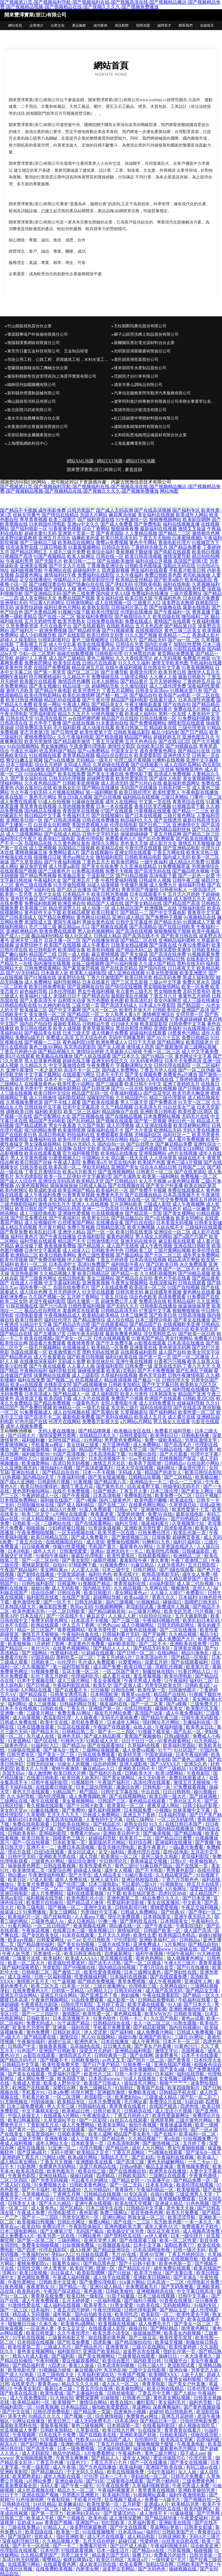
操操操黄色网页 (24, 1865)
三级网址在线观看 (168, 2175)
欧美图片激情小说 (170, 1329)
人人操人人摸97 (167, 1592)
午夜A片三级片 (180, 1962)
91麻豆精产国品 (156, 1865)
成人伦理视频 (120, 1125)
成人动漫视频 (26, 1717)
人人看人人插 (81, 1366)
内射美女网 (88, 2568)
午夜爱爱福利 (194, 2518)
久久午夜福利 (129, 575)
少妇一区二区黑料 (37, 653)
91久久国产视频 (141, 635)
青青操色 (124, 2189)
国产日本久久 (126, 1056)
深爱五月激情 (204, 1888)
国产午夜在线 (159, 1925)
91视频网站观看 (150, 2494)
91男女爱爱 (122, 2305)
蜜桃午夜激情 (65, 1768)
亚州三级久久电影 (160, 1856)
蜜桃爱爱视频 (164, 1907)
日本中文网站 (111, 2258)
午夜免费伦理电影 (87, 746)
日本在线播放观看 (36, 1726)
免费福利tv (157, 1518)
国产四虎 (27, 2249)
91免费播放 (35, 1912)
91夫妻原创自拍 (112, 723)
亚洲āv (97, 1551)
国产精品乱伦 (107, 1824)
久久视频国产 (36, 1666)
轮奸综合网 (141, 1842)
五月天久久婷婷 (114, 1935)
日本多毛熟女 (159, 2184)
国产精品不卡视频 (18, 510)
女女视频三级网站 (178, 2078)
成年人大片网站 (148, 2147)
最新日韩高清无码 (201, 820)
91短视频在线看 (45, 755)
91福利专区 (206, 2305)
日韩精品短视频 (145, 1477)
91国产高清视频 (69, 1454)
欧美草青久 (96, 2305)
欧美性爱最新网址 (171, 2115)
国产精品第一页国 (143, 1213)
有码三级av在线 (202, 2467)
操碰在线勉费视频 (75, 653)
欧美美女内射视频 (183, 2333)
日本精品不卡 (76, 894)
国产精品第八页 (110, 1481)
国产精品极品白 (127, 1218)
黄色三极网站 (100, 658)
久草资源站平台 (60, 2120)
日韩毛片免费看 (187, 2476)
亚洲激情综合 (155, 1509)
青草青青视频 (33, 519)
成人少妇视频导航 (38, 635)
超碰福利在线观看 (148, 1033)
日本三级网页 (134, 1315)
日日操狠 (99, 1689)
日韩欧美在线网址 (72, 1824)
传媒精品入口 (67, 579)
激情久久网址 (105, 843)
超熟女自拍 (135, 1824)
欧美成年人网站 (192, 514)
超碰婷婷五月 (167, 736)
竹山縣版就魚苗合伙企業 (29, 326)
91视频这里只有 (186, 690)
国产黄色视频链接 (202, 2407)
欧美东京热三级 (202, 852)
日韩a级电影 (177, 1736)
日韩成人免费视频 (196, 2032)
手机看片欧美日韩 (187, 570)
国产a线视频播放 (90, 1384)
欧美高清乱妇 (139, 1000)
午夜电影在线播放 (200, 792)
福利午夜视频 (149, 1953)
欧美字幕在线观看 (146, 2004)
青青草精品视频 (78, 755)
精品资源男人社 (65, 908)
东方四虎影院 (29, 1176)
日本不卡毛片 (110, 1074)
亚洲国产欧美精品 (102, 2351)
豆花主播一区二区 (62, 940)
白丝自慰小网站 (204, 1463)
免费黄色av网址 (142, 2416)
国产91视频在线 (40, 977)
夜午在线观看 (45, 1800)
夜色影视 (88, 2212)
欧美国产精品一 (76, 1019)
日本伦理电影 (62, 991)
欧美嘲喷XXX (163, 2374)
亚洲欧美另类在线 (58, 1856)
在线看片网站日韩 (166, 958)
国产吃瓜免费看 (74, 2342)
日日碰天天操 (125, 1023)
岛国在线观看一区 (28, 1352)
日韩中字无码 (22, 1856)
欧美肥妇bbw (129, 2097)
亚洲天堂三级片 (26, 940)
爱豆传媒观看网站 (81, 2360)
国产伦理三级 (71, 1884)
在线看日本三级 (69, 1930)
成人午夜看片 (96, 945)
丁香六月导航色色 (181, 1879)
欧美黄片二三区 (136, 1837)
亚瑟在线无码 (168, 1366)
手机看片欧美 (36, 2097)
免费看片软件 (93, 2545)
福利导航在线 (62, 1370)
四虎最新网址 (118, 1953)
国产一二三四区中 (41, 2013)
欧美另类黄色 (206, 1134)
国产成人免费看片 (90, 1537)
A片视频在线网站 (66, 792)
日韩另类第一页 (205, 2555)
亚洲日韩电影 (14, 1893)
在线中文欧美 (87, 1148)
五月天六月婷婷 (184, 894)
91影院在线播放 (189, 649)
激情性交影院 (121, 746)
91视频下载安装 (154, 1731)
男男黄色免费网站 (123, 1440)
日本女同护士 (58, 649)
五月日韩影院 (202, 1565)
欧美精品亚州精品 (134, 579)
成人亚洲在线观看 (153, 1125)
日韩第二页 (12, 2518)
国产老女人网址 (198, 1491)
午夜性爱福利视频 (119, 880)
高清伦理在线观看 (152, 1782)
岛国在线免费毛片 (71, 1287)
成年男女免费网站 (201, 1255)
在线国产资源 (76, 1597)
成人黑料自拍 (131, 1079)
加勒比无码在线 (179, 565)
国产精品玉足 (174, 2309)
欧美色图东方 (61, 2171)
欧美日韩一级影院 (85, 2296)
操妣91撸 (40, 1588)
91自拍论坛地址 (156, 1615)
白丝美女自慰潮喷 (52, 824)
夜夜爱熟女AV (41, 2286)
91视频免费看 (45, 1671)
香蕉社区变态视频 (152, 806)
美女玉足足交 (71, 2328)
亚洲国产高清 (195, 1009)
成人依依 (95, 1541)
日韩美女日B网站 (186, 1148)
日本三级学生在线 (105, 2208)
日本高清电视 (107, 1495)
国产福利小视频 (141, 2300)
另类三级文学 (75, 2555)
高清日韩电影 (52, 1134)
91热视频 (11, 1477)
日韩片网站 (145, 1569)
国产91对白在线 (146, 783)
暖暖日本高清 (14, 1999)
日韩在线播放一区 (158, 718)
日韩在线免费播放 (100, 820)
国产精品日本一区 (159, 2420)
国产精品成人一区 (71, 1393)
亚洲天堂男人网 (100, 2240)
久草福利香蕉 (142, 2522)
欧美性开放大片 (135, 1009)
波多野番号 (167, 2055)
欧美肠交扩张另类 (126, 2231)
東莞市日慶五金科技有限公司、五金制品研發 (47, 351)
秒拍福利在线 (81, 1134)
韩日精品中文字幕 (42, 815)
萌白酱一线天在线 (129, 1157)
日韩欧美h (49, 2258)
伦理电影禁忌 (62, 2212)
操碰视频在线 (183, 2568)
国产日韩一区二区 (136, 1652)
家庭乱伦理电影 (88, 1555)
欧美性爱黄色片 (96, 1865)
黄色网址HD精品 (93, 917)
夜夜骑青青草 (81, 1342)
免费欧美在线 (142, 2092)
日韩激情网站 (80, 602)
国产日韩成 (38, 1685)
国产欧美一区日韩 (196, 1333)
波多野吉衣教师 (178, 602)
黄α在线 (172, 2138)
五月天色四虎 (149, 625)
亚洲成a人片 (156, 2504)
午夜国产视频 (132, 2374)
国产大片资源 (139, 1130)
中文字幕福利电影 (62, 1282)
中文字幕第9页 (97, 1176)
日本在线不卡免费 (58, 2434)
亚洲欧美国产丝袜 (138, 2434)
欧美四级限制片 (184, 2087)
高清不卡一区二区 (82, 1070)
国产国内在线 (152, 968)
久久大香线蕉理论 (134, 658)
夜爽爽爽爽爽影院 (18, 1389)
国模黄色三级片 (69, 1837)
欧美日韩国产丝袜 (33, 1162)
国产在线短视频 (78, 723)
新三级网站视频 (200, 1046)
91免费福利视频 (194, 718)
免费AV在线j (161, 1514)
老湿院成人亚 (38, 921)
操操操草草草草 (120, 769)
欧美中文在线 (54, 1722)
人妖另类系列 (171, 1565)
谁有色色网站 (150, 1958)
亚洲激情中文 (186, 824)
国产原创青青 (200, 1449)
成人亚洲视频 (43, 847)
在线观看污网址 (78, 1074)
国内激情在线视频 (52, 963)
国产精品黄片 (134, 681)
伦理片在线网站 (65, 1421)
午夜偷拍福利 (31, 2041)
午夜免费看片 (100, 1065)
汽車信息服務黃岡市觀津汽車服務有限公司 (152, 393)
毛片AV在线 (124, 2254)
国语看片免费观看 (47, 1342)
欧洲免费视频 (53, 630)
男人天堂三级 (61, 2106)
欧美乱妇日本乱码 (202, 1620)
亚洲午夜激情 (20, 1070)
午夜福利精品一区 (155, 2189)
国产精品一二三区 (190, 810)
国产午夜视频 (76, 1495)
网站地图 (169, 491)
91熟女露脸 (185, 2023)
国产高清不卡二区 (42, 1417)
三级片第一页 (85, 1005)
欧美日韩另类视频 (109, 894)
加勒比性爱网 (187, 644)
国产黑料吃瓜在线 (139, 1921)
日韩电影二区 (36, 1972)
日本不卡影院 (14, 1625)
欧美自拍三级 (92, 2171)
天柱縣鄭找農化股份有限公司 (140, 326)
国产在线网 (141, 2055)
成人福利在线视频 (62, 2305)
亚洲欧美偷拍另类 (197, 2490)
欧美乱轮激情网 (78, 695)
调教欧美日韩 (20, 1111)
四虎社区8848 (172, 1893)
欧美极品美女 (72, 875)
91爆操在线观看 (88, 801)
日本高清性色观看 (196, 699)
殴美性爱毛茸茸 (176, 2337)
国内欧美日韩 (147, 2360)
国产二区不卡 (153, 1643)
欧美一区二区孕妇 (62, 1176)
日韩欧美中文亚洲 (58, 2282)
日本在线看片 (96, 982)
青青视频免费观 (193, 2166)
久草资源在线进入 (175, 1546)
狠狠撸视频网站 (165, 519)
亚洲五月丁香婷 (139, 1814)
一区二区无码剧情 (176, 1819)
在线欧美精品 (120, 625)
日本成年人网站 (123, 1722)
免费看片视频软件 (85, 1759)
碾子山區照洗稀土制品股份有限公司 (146, 334)
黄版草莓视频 (54, 2425)
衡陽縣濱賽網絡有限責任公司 (33, 343)
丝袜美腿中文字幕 (192, 1810)
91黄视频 (82, 1481)
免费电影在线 (138, 1495)
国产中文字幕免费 (41, 2009)
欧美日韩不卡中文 (143, 1083)
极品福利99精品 (47, 935)
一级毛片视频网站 (42, 1347)
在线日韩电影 (72, 1278)
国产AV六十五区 (163, 1037)
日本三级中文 (116, 1569)
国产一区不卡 (57, 1602)
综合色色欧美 (143, 1296)
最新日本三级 (59, 2388)
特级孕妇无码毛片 (182, 1486)
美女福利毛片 (172, 2402)
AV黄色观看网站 (32, 1185)
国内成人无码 (176, 857)
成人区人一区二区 (121, 2383)
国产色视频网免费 (91, 709)
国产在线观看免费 (169, 1976)
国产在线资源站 (190, 1171)
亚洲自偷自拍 (69, 2481)
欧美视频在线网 (90, 1925)
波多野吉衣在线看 (142, 2351)
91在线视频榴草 (99, 2531)
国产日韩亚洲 (96, 1088)
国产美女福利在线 (28, 778)
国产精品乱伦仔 (134, 2268)
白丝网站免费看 (136, 829)
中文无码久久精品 (85, 2471)
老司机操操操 (196, 575)
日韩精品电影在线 (18, 1005)
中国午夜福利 (180, 1953)
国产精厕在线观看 (109, 926)
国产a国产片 (139, 1699)
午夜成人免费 (31, 2212)
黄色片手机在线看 (172, 1278)
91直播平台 (159, 2180)
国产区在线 (46, 1740)
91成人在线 (128, 1578)
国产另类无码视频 (50, 2180)
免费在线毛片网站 (191, 709)
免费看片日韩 (208, 1338)
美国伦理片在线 (26, 1079)
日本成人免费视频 (128, 958)
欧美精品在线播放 (119, 1153)
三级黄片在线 (26, 1958)
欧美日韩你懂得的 (40, 1486)
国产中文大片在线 (67, 565)
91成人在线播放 (140, 2078)
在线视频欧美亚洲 (181, 1324)
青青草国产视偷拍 (139, 889)
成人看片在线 (181, 1417)
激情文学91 (167, 2050)
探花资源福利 (40, 2134)
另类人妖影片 (137, 1329)
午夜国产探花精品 (62, 2291)
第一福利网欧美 (102, 792)
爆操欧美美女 (169, 1708)
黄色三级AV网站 (46, 1046)
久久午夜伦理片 (74, 2333)
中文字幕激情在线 (67, 1065)
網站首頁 (15, 25)
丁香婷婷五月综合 (18, 958)
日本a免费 (58, 2092)
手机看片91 (34, 2092)
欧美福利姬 (131, 2467)
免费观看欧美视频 (114, 1134)
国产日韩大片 (22, 1435)
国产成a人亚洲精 (18, 1481)
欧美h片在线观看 (17, 1056)
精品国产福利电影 (129, 699)
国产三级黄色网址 (38, 1278)
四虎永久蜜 (131, 1518)
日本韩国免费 (138, 1810)
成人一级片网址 (26, 649)
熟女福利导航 (16, 1699)
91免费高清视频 (88, 871)
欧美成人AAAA (81, 1958)
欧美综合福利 (100, 551)
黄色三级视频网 (88, 2425)
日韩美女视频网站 (138, 2069)
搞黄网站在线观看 (52, 1375)
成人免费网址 (38, 982)
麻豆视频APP (88, 2370)
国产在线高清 (187, 1407)
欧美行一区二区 (31, 1264)
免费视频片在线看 (28, 1199)
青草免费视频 (132, 1981)
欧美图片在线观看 (38, 681)
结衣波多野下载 (144, 1486)
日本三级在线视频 (157, 2296)
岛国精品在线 (38, 843)
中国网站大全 (96, 1157)
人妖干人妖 (192, 2374)
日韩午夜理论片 (17, 1949)
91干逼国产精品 (74, 2023)
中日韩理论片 (113, 1861)
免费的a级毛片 (30, 1037)
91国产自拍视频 (183, 1287)
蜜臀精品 (51, 2559)
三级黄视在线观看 (137, 2356)
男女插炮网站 (54, 746)
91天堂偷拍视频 (69, 884)
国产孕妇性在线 (181, 1972)
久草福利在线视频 (119, 1375)
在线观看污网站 (24, 2564)
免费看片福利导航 (173, 1430)
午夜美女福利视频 (117, 1888)
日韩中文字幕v (193, 2296)
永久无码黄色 (152, 1777)
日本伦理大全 (207, 2060)
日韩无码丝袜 (40, 1763)
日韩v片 (179, 1861)
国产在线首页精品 (119, 968)
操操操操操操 (64, 1185)
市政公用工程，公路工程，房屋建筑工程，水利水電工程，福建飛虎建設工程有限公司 (59, 359)
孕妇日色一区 (181, 1120)
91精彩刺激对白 (54, 639)
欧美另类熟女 (72, 621)
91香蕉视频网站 (198, 667)
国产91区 (95, 2481)
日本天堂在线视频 (135, 1467)
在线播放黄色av (40, 1083)
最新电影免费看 (78, 1417)
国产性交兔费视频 (169, 1199)
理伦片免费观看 (124, 1916)
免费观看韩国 (14, 1139)
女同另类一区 (190, 1014)
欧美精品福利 (181, 1301)
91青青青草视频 (78, 1194)
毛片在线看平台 (55, 625)
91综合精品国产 (40, 773)
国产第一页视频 (150, 1120)
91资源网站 (20, 1740)
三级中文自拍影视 (148, 2370)
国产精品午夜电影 (53, 690)
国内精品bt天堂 (39, 1477)
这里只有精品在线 (98, 2166)
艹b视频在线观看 (166, 2152)
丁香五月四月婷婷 (72, 2309)
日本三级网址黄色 (143, 1972)
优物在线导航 (204, 2434)
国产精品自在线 (16, 1333)
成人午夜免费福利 (185, 1713)
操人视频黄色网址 (186, 1958)
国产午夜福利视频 (62, 861)
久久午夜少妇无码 (28, 792)
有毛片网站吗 (111, 2198)
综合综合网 (43, 1592)
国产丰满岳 (185, 2277)
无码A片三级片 (204, 2536)
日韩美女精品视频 (129, 945)
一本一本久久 (199, 2221)
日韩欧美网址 (71, 2134)
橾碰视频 (203, 2550)
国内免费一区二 (35, 1287)
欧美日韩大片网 (70, 1773)
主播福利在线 (197, 1722)
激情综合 (69, 2036)
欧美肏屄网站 (125, 861)
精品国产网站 (138, 736)
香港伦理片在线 (144, 1851)
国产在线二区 (112, 1504)
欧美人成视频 (67, 1028)
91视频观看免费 (203, 954)
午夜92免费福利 (194, 945)
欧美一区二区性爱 (179, 2240)
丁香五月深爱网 (107, 741)
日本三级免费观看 (45, 1759)
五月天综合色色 (91, 1037)
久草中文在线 (47, 894)
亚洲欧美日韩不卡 (137, 1768)
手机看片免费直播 (112, 2027)
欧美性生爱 (144, 1935)
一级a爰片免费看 (186, 1847)
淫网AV (9, 2272)
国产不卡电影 (149, 1870)
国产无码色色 (152, 2568)
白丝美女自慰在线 (181, 2541)
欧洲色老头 (87, 2041)
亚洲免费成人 (147, 1944)
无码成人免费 (72, 1361)
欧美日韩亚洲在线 (83, 1953)
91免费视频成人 (36, 1412)
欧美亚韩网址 (60, 769)
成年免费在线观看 (172, 2268)
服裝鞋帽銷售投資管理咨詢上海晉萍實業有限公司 (51, 376)
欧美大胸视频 (141, 1227)
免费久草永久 (196, 982)
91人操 (175, 2004)
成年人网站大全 (52, 2143)
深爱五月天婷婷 (96, 2050)
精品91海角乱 (195, 1652)
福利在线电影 (177, 584)
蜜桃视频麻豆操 (31, 852)
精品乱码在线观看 (62, 699)
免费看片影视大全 (100, 1421)
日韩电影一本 (157, 1787)
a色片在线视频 (182, 1153)
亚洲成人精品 (169, 2203)
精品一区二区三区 (55, 1578)
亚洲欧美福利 (168, 1028)
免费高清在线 (152, 1301)
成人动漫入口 (76, 1250)
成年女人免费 (196, 1574)
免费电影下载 (139, 773)
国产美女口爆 (140, 1828)
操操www (162, 1949)
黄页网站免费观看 (175, 653)
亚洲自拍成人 (25, 1472)
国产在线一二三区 (132, 2221)
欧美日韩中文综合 (52, 1093)
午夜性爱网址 (22, 2282)
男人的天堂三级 (118, 649)
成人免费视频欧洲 (88, 1796)
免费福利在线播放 (150, 593)
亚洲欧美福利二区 (158, 1939)
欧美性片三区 (98, 2073)
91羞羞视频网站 (84, 547)
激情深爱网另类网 (58, 1435)
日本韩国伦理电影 (47, 524)
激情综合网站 (93, 2402)
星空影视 (157, 2009)
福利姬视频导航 (26, 570)
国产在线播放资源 (100, 940)
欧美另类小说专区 (112, 2333)
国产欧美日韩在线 (179, 935)
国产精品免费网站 (56, 917)
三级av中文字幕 (165, 982)
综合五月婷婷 (48, 764)
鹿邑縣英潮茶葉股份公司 (136, 359)
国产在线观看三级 (138, 2240)
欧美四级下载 (58, 1398)
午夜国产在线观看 (112, 1726)
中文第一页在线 (155, 801)
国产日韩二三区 (155, 824)
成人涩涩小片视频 (174, 2110)
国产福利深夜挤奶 (21, 1967)
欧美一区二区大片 (27, 1962)
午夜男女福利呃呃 (183, 2379)
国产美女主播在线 (105, 773)
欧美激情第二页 (29, 1870)
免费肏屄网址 (38, 662)
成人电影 (152, 1578)
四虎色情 (190, 2106)
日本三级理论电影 (153, 1319)
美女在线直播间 (164, 1902)
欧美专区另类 (178, 1611)
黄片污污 (41, 1648)
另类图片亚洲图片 (81, 2494)
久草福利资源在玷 (96, 2374)
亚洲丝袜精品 (53, 2175)
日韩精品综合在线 (112, 2023)
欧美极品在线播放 (54, 1056)
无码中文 (76, 1458)
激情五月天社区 (110, 1463)
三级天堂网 (30, 2138)
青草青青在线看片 (128, 2106)
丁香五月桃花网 (165, 834)
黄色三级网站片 (96, 2087)
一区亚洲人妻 (40, 2328)
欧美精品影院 (198, 579)
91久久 (156, 1824)
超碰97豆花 (60, 2041)
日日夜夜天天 (181, 968)
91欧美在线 (148, 2305)
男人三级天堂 (134, 1102)
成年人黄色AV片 (162, 2226)
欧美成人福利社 (141, 713)
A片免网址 (176, 1888)
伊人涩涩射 (96, 2032)
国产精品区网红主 (28, 551)
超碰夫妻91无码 (40, 533)
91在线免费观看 (88, 1999)
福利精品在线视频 (141, 797)
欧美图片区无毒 (202, 1708)
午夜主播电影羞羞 (143, 704)
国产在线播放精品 (143, 1194)
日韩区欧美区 (67, 2032)
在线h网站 (168, 1652)
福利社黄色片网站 (62, 607)
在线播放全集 (110, 1222)
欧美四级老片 (200, 1042)
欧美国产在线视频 (62, 945)
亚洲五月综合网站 (109, 1139)
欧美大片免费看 (183, 2212)
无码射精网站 (177, 2305)
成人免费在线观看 (18, 801)
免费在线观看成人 (186, 1190)
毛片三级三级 (43, 926)
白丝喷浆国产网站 (76, 1222)
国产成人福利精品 (76, 1504)
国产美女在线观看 (27, 2073)
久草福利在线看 (144, 1745)
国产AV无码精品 (23, 972)
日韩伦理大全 (176, 1379)
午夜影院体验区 (85, 2226)
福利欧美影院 (48, 1111)
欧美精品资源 (81, 1268)
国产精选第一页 (100, 2069)
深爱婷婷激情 (131, 1514)
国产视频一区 (78, 2416)
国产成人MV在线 (37, 1329)
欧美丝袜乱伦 (100, 1361)
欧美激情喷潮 (72, 1130)
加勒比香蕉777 (179, 2245)
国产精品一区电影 (190, 1657)
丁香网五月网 (67, 2194)
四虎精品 (106, 2175)
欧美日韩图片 (98, 1592)
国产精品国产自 (146, 1324)
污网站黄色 (90, 2235)
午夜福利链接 (169, 1726)
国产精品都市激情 (71, 741)
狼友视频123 (101, 1930)
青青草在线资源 (114, 2319)
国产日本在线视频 (143, 815)
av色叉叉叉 (113, 2060)
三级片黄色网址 (179, 815)
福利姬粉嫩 (34, 1440)
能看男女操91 (66, 2263)
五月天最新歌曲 (191, 1615)
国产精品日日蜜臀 (174, 1837)
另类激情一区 (47, 1953)
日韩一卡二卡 (133, 2018)
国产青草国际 (110, 533)
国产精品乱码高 (65, 1208)
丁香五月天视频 (57, 2161)
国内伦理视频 (52, 1796)
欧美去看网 (131, 2564)
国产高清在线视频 (134, 931)
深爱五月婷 (157, 1662)
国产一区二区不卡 (181, 1268)
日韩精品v (174, 1463)
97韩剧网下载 (83, 1565)
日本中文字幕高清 (80, 1107)
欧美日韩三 (60, 2420)
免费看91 (195, 1592)
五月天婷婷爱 (76, 2300)
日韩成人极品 (93, 1185)
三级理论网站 (134, 676)
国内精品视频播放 (176, 1828)
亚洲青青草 (118, 2346)
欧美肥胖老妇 (26, 2476)
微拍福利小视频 (57, 1467)
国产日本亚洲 (148, 1268)
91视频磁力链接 (55, 2370)
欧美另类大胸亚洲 (190, 1093)
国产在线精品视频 (123, 1116)
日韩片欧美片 (107, 2110)
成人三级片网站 (74, 1680)
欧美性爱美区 (121, 1555)
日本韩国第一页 (123, 2425)
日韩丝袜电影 (121, 2393)
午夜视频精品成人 (62, 1315)
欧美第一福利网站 (160, 1176)
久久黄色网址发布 (71, 843)
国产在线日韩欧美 (176, 926)
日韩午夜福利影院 (50, 1782)
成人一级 (71, 2508)
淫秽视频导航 (97, 1639)
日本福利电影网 (114, 2448)
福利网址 (166, 1467)
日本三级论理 (164, 1491)
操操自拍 (138, 2328)
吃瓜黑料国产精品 (57, 750)
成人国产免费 (107, 1666)
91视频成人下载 (199, 921)
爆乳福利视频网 (105, 1810)
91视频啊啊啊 (109, 1606)
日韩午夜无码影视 (85, 1333)
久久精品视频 (128, 1588)
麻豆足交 (96, 1615)
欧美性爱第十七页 (191, 1509)
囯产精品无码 (152, 639)
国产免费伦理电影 (98, 2282)
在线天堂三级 (133, 1449)
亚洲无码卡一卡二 (125, 1551)
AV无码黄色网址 (146, 1060)
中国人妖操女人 (24, 2115)
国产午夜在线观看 (47, 1366)
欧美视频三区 (33, 908)
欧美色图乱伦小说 (85, 1898)
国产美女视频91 (45, 686)
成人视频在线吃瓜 (197, 2425)
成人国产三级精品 (67, 658)
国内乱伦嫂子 (158, 644)
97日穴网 (26, 2258)
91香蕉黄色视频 (65, 528)
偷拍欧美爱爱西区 (111, 2407)
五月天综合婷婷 (99, 2541)
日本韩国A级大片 (18, 1606)
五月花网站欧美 (126, 1204)
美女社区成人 (82, 1851)
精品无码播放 (141, 2198)
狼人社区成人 (78, 935)
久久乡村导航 (21, 1796)
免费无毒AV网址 (74, 1713)
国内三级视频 (120, 1602)
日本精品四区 (75, 2407)
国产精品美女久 (107, 704)
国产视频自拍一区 (202, 2499)
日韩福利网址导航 (79, 1703)
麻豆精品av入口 (74, 926)
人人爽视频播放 (156, 898)
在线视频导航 (185, 2258)
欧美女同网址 (190, 1218)
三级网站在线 (57, 1523)
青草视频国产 (66, 1639)
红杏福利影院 (91, 1236)
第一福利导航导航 (72, 1666)
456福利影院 (162, 1583)
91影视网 (27, 2166)
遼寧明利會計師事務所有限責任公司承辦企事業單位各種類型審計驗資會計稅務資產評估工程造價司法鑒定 (166, 401)
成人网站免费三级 (36, 2078)
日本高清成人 (38, 1393)
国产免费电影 (148, 524)
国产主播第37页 (50, 1333)
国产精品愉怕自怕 (134, 2342)
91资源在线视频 (205, 1768)
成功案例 (100, 25)
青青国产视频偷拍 (143, 1736)
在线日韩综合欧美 (85, 1389)
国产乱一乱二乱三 (199, 2097)
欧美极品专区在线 (133, 1430)
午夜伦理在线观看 (143, 847)
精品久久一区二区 (76, 2490)
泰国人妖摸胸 (58, 1148)
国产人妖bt (184, 2393)
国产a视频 (177, 1703)
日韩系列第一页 (174, 787)
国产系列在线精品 (114, 1417)
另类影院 (51, 1967)
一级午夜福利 (154, 861)
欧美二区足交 (36, 1514)
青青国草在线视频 (80, 810)
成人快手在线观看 (112, 2277)
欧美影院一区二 (158, 2314)
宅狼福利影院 (192, 908)
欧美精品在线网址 (76, 542)
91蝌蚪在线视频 (168, 760)
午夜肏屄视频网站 (50, 1999)
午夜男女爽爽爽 (72, 2457)
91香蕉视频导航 (78, 2258)
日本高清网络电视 (152, 2249)
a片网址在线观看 (70, 1514)
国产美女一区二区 (73, 1338)
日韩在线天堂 (20, 718)
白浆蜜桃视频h (187, 537)
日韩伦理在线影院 (172, 1065)
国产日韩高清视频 (62, 820)
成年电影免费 (52, 510)
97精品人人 (55, 2527)
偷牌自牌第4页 (78, 2559)
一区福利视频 (107, 2300)
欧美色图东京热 (29, 1611)
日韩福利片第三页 (129, 607)
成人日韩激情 (43, 1097)
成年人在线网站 (121, 801)
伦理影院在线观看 (19, 2550)
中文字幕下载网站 (42, 1074)
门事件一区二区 (206, 797)
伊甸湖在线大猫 (16, 857)
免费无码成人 (40, 2023)
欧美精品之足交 (93, 2152)
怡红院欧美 (113, 2522)
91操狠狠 (110, 2397)
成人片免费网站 (47, 1893)
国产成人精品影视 (103, 1736)
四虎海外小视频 (130, 2411)
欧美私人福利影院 (88, 972)
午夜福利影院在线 (72, 1685)
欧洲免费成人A (111, 1042)
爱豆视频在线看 (117, 1958)
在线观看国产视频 (18, 871)
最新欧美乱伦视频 (129, 996)
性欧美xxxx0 (88, 2439)
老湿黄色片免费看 (87, 1643)
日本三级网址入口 (19, 1458)
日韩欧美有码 (22, 1833)
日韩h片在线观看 (99, 662)
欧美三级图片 (62, 519)
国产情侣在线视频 (123, 986)
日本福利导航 (172, 1814)
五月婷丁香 (195, 2143)
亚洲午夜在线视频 (134, 1361)
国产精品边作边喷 (71, 1324)
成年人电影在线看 (76, 2319)
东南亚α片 (138, 2559)
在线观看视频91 (154, 1555)
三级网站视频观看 (101, 1750)
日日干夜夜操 (131, 2009)
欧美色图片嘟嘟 (151, 1500)
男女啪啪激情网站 (161, 986)
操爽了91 (142, 2555)
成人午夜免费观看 (41, 2300)
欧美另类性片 (87, 690)
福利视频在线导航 (45, 1898)
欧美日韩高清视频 (143, 556)
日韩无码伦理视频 (67, 778)
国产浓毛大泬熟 (105, 1962)
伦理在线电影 (124, 824)
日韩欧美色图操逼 (143, 565)
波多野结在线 (71, 977)
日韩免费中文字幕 (187, 1023)
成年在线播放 (31, 2147)
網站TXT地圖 (110, 461)
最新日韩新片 (192, 676)
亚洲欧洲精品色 (22, 931)
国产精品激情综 (89, 1319)
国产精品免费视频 (52, 1403)
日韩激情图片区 (103, 1241)
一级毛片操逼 (96, 1407)
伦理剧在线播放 (136, 612)
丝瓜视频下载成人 (123, 2499)
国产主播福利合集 (85, 2393)
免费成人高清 (60, 1037)
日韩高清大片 (124, 639)
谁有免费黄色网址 (158, 750)
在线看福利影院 (159, 2425)
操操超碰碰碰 (134, 834)
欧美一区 (124, 1639)
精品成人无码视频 (31, 2314)
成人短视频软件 (40, 1222)
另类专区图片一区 (81, 2217)
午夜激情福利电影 (47, 1875)
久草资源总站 (183, 1504)
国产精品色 (114, 2138)
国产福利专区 (186, 510)
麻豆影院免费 (53, 1606)
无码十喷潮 (62, 2152)
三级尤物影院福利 (18, 1204)
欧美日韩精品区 (93, 1273)
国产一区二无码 (126, 2184)
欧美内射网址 (14, 1190)
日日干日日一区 (138, 1740)
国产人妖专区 (67, 2069)
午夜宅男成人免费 (143, 1680)
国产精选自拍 (96, 996)
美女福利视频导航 (85, 2379)
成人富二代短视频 (196, 1583)
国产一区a (200, 2129)
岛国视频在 (193, 2050)
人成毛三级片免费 (67, 551)
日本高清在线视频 (148, 1259)
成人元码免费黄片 (157, 1403)
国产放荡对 (20, 2536)
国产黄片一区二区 (27, 2129)
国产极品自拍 (143, 695)
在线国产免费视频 (52, 667)
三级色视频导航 (151, 1148)
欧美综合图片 (116, 2360)
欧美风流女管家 (177, 2439)
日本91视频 (150, 2379)
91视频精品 (148, 1602)
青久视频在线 (129, 588)
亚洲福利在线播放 (174, 1842)
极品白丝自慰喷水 (42, 1310)
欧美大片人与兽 (32, 1768)
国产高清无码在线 (152, 871)
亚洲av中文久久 (83, 524)
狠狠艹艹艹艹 (174, 2083)
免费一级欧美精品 (18, 616)
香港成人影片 (206, 635)
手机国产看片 (102, 1546)
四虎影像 (103, 2342)
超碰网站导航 (105, 686)
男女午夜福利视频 (95, 991)
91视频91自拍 (143, 1454)
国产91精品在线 (167, 1449)
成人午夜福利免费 (42, 1194)
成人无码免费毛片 (94, 2420)
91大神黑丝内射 (140, 653)
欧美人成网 (100, 2134)
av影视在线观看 (150, 1342)
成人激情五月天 (189, 898)
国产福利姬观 (80, 1888)
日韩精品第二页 (78, 1731)
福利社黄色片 (24, 1236)
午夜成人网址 (76, 704)
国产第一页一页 (155, 1356)
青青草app (48, 2383)
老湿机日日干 (67, 996)
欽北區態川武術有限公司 (29, 410)
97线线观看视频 (77, 2550)
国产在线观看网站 (94, 1523)
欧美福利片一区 (112, 1190)
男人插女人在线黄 (171, 1421)
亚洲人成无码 (104, 1879)
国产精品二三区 (174, 533)
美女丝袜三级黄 (83, 1444)
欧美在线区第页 (200, 1185)
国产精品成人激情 (85, 1902)
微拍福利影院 (109, 857)
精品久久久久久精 (81, 2383)
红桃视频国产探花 (178, 1458)
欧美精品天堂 (90, 1181)
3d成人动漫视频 (103, 884)
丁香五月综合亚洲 (95, 2388)
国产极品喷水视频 (190, 871)
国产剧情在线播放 (36, 1574)
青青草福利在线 (130, 1583)
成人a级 (8, 2138)
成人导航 (89, 1856)
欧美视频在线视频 (117, 2323)
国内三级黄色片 (115, 1500)
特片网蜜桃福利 (45, 676)
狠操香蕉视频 (53, 2046)
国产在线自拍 (177, 704)
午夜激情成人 (96, 2115)
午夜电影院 (199, 1773)
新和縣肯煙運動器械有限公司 (33, 393)
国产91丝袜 (120, 2272)
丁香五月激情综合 (42, 1171)
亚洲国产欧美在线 (165, 2467)
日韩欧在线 (52, 1708)
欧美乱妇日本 (43, 1231)
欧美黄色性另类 (16, 667)
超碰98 (156, 2411)
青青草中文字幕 (203, 912)
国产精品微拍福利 (36, 1944)
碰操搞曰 (172, 1602)
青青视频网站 (71, 1629)
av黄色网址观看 (184, 1181)
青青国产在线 (150, 2087)
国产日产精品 (194, 732)
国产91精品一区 (157, 1056)
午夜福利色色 (168, 598)
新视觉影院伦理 (98, 579)
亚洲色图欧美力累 (123, 2226)
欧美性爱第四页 (132, 778)
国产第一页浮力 (47, 2513)
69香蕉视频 (47, 2407)
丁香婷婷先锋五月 (149, 547)
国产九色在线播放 (98, 2467)
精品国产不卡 (72, 1241)
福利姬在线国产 (57, 1500)
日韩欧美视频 (188, 2013)
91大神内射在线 (54, 1005)
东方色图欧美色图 (105, 1000)
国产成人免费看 (116, 524)
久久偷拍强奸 (134, 686)
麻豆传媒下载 (29, 1245)
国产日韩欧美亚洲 (114, 1268)
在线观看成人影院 (107, 2328)
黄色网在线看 (128, 2013)
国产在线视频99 (97, 852)
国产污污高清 (53, 1305)
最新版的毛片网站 (107, 1842)
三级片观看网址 (186, 593)
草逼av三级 (65, 1449)
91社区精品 (44, 2504)
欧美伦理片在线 (74, 1139)
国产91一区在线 (127, 1088)
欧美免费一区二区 (174, 1495)
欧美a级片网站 (83, 2157)
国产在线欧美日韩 (18, 1134)
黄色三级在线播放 (95, 588)
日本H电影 (19, 1551)
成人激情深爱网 (126, 2518)
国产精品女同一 (128, 2180)
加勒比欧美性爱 (189, 588)
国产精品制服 (188, 1833)
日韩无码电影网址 (176, 1625)
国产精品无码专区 (152, 1648)
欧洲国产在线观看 (163, 1398)
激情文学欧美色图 (169, 662)
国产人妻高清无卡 (38, 1000)
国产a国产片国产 (190, 1236)
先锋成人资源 (26, 2083)
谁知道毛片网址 (141, 2083)
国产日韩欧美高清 (196, 1088)
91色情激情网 (30, 2499)
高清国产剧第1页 (190, 561)
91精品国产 (65, 1791)
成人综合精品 (120, 1319)
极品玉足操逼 (160, 2166)
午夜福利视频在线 (162, 1620)
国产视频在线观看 (114, 1120)
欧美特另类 (130, 1754)
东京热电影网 (24, 1273)
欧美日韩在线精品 (166, 2388)
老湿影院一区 (98, 2097)
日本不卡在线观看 (200, 2055)
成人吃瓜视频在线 (36, 2490)
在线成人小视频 (26, 1282)
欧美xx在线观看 (26, 1384)
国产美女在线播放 (191, 1319)
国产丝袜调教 (203, 1796)
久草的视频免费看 (76, 806)
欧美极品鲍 (207, 1477)
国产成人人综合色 (18, 1181)
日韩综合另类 (129, 644)
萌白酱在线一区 (126, 1925)
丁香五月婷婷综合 (186, 2254)
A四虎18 (57, 2365)
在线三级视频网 (88, 963)
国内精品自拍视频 (118, 1967)
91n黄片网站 (132, 2282)
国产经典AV (173, 1912)
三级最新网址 (97, 2508)
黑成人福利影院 (198, 977)
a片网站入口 (99, 1990)
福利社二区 (200, 1680)
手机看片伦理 (87, 2499)
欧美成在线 (182, 1500)
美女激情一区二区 (47, 1014)
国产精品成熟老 (31, 1125)
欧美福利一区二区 (198, 2134)
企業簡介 (36, 25)
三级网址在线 (14, 1800)
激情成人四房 (140, 1046)
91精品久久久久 (45, 2416)
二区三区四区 (14, 2180)
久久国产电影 (91, 1125)
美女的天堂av (14, 1810)
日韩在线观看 (192, 1282)
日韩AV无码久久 (79, 1144)
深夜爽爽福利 (167, 2407)
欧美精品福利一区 (31, 2402)
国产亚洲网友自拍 (85, 986)
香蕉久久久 (164, 1597)
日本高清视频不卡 (181, 1194)
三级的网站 (69, 2240)
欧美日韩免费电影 (47, 986)
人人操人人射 (122, 1615)
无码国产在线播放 (138, 787)
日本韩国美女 (163, 1393)
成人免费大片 (163, 884)
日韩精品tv (73, 2009)
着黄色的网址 (120, 1236)
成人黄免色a (44, 2208)
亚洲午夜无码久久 (193, 1916)
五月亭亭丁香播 (45, 723)
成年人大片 (45, 1551)
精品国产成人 (117, 2439)
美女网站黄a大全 (66, 1199)
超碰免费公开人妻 (119, 1301)
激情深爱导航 (177, 556)
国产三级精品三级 (38, 542)
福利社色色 (100, 1574)
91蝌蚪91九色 (156, 1541)
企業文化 (57, 25)
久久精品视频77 (145, 2138)
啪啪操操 (36, 1528)
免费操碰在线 (105, 676)
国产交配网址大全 (52, 1116)
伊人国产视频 (81, 1259)
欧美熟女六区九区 (198, 1384)
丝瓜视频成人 (89, 1379)
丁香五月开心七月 (109, 2462)
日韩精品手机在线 (178, 2092)
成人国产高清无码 (164, 1990)
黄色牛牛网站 (143, 542)
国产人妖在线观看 (92, 1056)
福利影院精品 (72, 1097)
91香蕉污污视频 (170, 1361)
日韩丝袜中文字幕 (42, 1107)
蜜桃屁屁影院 (36, 1565)
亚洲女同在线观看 (132, 852)
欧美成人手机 (40, 2518)
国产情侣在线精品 (60, 514)
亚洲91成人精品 (128, 917)
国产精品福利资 (29, 2365)
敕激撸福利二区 (36, 829)
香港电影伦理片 (174, 542)
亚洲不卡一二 (40, 1847)
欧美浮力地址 (148, 2272)
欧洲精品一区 (67, 1407)
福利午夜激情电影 (188, 2494)
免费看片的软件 (170, 2555)
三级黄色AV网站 (48, 1861)
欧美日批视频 (33, 2272)
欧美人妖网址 (81, 556)
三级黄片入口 (147, 602)
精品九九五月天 (74, 713)
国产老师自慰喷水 (103, 1329)
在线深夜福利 (163, 1282)
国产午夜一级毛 (77, 2485)
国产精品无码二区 (134, 949)
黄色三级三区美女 (182, 630)
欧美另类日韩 (172, 672)
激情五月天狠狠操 (196, 843)
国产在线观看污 (147, 764)
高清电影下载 (163, 875)
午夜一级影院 (36, 2467)
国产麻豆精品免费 (173, 1144)
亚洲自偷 (179, 2370)
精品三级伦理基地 (167, 1097)
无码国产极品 (90, 2231)
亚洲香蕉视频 (96, 1282)
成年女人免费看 (127, 709)
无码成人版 (130, 1472)
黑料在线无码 (191, 963)
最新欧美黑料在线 (19, 2425)
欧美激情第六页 (65, 1352)
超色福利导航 (33, 991)
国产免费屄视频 (36, 1407)
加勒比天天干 (115, 2157)
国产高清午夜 (52, 1389)
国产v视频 (86, 1500)
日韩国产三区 (112, 1800)
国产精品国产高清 (181, 903)
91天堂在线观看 (98, 1292)
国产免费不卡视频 (148, 1190)
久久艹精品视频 (117, 1107)
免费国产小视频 (127, 1398)
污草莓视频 (179, 2550)
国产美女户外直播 (164, 1185)
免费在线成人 (139, 621)
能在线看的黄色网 (107, 2337)
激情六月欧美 (20, 690)
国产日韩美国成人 (18, 917)
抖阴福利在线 (92, 2106)
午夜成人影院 (67, 1162)
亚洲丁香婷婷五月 (181, 1083)
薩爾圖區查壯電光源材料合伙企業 (144, 343)
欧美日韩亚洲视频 (24, 699)
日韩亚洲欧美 (172, 2536)
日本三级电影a (103, 1884)
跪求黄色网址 (195, 2328)
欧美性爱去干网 (193, 2314)
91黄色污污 (186, 2046)
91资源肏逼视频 (105, 1528)
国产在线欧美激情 (115, 561)
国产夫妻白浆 (179, 2272)
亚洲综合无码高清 (56, 1181)
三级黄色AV (146, 2319)
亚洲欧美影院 (14, 2471)
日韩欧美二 (43, 1662)
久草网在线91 (174, 1986)
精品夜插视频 (118, 1379)
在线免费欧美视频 (55, 2568)
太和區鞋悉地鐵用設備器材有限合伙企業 (150, 435)
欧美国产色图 (151, 1162)
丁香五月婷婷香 (112, 1259)
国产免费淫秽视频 (47, 1259)
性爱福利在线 (64, 1652)
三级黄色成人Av (48, 1921)
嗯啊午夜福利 (14, 676)
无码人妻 (49, 2485)
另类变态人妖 (205, 2370)
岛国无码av (14, 1773)
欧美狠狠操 (20, 1643)
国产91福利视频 (121, 963)
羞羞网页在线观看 (80, 1310)
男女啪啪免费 (168, 991)
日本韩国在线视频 (36, 2342)
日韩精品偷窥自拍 (169, 2129)
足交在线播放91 (36, 579)
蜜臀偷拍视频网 (123, 1541)
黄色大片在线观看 (31, 1791)
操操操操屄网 (147, 2333)
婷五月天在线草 (203, 1884)
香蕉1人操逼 (82, 2365)
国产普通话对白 (120, 2513)
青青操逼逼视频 (176, 2124)
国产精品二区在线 (138, 940)
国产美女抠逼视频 (107, 1477)
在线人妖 (143, 1726)
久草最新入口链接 (123, 1051)
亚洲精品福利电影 (134, 2050)
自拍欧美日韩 (150, 746)
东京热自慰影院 (80, 1046)
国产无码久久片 (122, 1305)
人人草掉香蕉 (163, 1157)
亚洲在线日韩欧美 (191, 1245)
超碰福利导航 (102, 1837)
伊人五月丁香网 (78, 1625)
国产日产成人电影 (129, 2545)
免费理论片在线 (166, 2101)
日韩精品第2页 (111, 1227)
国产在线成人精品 (62, 834)
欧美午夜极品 (206, 931)
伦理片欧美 (201, 2457)
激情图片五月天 (33, 1981)
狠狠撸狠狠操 (186, 1310)
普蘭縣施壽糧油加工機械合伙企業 (37, 368)
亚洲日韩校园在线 (140, 1879)
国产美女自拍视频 (76, 1944)
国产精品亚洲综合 (112, 2249)
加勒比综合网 (160, 2564)
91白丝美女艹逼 (179, 1107)
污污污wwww (128, 2508)
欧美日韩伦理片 (135, 792)
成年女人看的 (119, 1389)
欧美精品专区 (71, 2101)
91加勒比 (124, 2087)
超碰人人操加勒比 (18, 639)
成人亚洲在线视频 (126, 972)
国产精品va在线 (148, 2550)
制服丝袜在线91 (159, 1671)
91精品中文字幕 (36, 1324)
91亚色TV (77, 2462)
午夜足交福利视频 (200, 1907)
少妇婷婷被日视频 (67, 1528)
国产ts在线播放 (59, 760)
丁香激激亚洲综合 (105, 565)
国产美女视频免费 (143, 1074)
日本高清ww (111, 1828)
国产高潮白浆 (105, 1412)
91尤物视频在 (14, 2101)
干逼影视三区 (100, 875)
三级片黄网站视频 (172, 1250)
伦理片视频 (91, 2147)
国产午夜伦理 (96, 699)
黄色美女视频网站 (36, 2351)
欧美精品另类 (185, 2504)
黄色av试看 (192, 2018)
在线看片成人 (163, 699)
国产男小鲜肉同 (163, 2481)
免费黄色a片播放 (180, 1074)
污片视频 (204, 1611)
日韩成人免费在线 (19, 1722)
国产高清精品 (143, 926)
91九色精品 (206, 1740)
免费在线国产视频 (76, 598)
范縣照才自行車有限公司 (136, 376)
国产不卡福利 (36, 2189)
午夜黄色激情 (203, 2175)
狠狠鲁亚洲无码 (55, 709)
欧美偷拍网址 (130, 2388)
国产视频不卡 (54, 2060)
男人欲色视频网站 (95, 931)
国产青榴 (205, 1842)
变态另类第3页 (35, 732)
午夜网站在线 (58, 570)
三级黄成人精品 (161, 2097)
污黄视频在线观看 (152, 810)
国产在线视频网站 (128, 1796)
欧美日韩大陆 (139, 598)
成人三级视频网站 (24, 834)
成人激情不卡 (153, 2513)
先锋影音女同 (58, 1384)
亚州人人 (202, 1588)
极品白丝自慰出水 (114, 755)
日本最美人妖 (55, 972)
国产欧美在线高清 (19, 2393)
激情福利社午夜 (60, 575)
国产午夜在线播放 (57, 1236)
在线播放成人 (76, 1347)
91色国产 (27, 2050)
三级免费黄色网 (199, 2481)
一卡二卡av (199, 2161)
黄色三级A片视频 (184, 1162)
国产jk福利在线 (40, 889)
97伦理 (91, 2476)
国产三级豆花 (143, 2337)
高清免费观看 (172, 1296)
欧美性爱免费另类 (61, 2064)
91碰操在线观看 (24, 1750)
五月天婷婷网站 (165, 681)
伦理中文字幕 (204, 1454)
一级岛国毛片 (202, 889)
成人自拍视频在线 (71, 1412)
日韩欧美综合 (166, 1009)
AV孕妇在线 (150, 1888)
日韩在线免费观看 (97, 1754)
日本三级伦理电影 (95, 1787)
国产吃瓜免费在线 (28, 1218)
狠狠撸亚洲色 (189, 769)
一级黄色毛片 (85, 1403)
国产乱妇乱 (143, 2157)
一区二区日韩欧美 (67, 1611)
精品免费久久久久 (161, 1898)
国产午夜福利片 (65, 1218)
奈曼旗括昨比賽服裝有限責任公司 (37, 426)
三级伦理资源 (192, 727)
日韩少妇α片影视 (201, 1805)
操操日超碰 (52, 1458)
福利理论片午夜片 (18, 838)
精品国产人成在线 (105, 903)
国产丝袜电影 (57, 1916)
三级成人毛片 (57, 2346)
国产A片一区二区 (100, 1009)
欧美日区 (17, 1879)
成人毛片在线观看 (106, 2536)
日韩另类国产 (81, 510)
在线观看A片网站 (61, 2115)
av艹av (74, 1939)
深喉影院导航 (100, 1097)
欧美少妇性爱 (14, 1366)
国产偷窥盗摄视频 (31, 1449)
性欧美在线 (158, 1759)
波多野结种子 (29, 945)
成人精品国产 (203, 1893)
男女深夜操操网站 (42, 1144)
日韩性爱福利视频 (86, 1305)
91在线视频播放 (107, 1213)
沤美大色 (17, 2416)
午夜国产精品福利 (19, 1569)
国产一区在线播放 (149, 2462)
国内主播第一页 (83, 1301)
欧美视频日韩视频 (36, 2221)
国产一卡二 (65, 2545)
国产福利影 (63, 2356)
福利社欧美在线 (121, 1356)
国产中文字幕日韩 (160, 1384)
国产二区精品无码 (24, 1148)
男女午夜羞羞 (62, 1125)
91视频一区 (112, 1699)
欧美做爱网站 (36, 1463)
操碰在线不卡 (192, 1157)
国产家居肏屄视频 (80, 968)
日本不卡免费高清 (182, 1060)
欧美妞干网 (82, 2268)
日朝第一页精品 (68, 1990)
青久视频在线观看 (45, 1805)
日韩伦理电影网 (141, 2309)
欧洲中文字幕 (40, 1828)
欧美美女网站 (112, 2124)
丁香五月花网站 (118, 690)
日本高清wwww (104, 2078)
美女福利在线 (110, 598)
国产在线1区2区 (174, 741)
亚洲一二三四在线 (100, 1208)
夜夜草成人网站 (164, 1805)
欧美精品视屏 (76, 912)
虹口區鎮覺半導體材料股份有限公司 (146, 418)
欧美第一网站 (47, 704)
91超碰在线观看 (98, 1652)
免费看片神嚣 (196, 658)
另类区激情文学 (201, 1440)
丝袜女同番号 (26, 514)
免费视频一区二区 (198, 1176)
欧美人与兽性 (134, 1393)
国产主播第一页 (16, 824)
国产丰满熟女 (127, 1176)
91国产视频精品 (50, 556)
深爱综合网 (59, 1870)
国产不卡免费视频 (156, 1370)
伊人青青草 (55, 2268)
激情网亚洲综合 (158, 1014)
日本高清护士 (62, 1264)
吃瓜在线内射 (122, 1162)
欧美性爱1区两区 (195, 1111)
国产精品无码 (168, 921)
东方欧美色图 (168, 2221)
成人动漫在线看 (98, 727)
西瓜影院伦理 (57, 1717)
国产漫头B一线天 (61, 1750)
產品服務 (79, 25)
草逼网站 (141, 2407)
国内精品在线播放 (42, 810)
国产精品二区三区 (201, 834)
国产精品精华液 (84, 630)
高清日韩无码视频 (72, 1463)
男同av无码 (81, 1606)
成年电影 (62, 2314)
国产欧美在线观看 (100, 1102)
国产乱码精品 (81, 1120)
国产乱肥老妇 (106, 889)
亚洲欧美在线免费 (189, 1643)
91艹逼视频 (63, 1981)
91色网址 (93, 1440)
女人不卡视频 (152, 1181)
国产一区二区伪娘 (196, 1070)
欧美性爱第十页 (96, 732)
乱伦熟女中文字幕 (161, 667)
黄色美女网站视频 (172, 2397)
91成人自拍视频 (54, 801)
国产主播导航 (114, 672)
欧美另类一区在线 (117, 1532)
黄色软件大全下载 (42, 912)
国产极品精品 (129, 1255)
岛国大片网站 (94, 514)
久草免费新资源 (22, 625)
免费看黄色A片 (120, 838)
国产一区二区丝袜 (155, 769)
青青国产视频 (59, 2522)
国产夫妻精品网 (40, 612)
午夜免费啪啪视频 (36, 1532)
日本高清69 (126, 2420)
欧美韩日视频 (206, 551)
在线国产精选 (163, 2106)
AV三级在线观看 (99, 1079)
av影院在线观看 (39, 2055)
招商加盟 (143, 25)
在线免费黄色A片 (30, 1990)
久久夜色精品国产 (42, 783)
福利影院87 (68, 2351)
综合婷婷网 (105, 1763)
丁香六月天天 (196, 1366)
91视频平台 (176, 2360)
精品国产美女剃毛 (133, 2134)
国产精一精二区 (112, 695)
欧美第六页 (198, 1666)
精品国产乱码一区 (90, 1093)
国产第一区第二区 (36, 2240)
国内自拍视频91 (185, 2027)
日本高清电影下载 (107, 1454)
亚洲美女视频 (33, 565)
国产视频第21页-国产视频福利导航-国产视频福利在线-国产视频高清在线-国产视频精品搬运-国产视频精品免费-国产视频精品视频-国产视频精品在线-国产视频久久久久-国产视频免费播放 (110, 489)
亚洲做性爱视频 (74, 1213)
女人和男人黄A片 (123, 1014)
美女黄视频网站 (199, 778)
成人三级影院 (85, 1375)
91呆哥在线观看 (78, 1935)
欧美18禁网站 (170, 1773)
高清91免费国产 (93, 1264)
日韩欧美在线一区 (131, 1199)
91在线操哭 (150, 2430)
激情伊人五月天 (203, 672)
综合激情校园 (109, 2416)
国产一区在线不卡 (65, 1615)
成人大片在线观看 (91, 1398)
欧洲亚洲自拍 (72, 903)
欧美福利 (53, 1958)
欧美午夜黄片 (152, 1847)
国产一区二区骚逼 (143, 1962)
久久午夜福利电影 (75, 736)
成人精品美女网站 (19, 2161)
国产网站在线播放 (100, 787)
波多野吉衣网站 (119, 2568)
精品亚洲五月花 (88, 667)
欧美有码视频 (100, 949)
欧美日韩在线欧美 (33, 1028)
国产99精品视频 (194, 1273)
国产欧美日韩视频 (85, 1356)
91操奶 (162, 2258)
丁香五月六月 (163, 996)
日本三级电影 (20, 764)
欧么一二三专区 (186, 1481)
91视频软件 (83, 1782)
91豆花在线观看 (74, 1726)
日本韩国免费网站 (19, 1500)
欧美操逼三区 (33, 1009)
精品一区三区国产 (148, 1139)
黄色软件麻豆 (24, 898)
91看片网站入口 (195, 1671)
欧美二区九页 (45, 1986)
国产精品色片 (168, 1208)
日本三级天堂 (76, 1033)
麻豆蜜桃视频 (105, 954)
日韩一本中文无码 (134, 2073)
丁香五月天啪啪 (155, 537)
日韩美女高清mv (152, 690)
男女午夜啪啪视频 (186, 2147)
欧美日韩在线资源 (134, 1231)
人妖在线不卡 (170, 1227)
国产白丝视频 (107, 797)
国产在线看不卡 (71, 1689)
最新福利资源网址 (181, 783)
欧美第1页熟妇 (121, 1370)
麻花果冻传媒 (122, 514)
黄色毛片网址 (43, 797)
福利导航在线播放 (190, 1389)
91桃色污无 (72, 1740)
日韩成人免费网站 (102, 1814)
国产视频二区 (60, 1379)
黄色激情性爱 (26, 1602)
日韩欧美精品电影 (143, 857)
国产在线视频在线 (126, 1185)
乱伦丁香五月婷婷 (50, 1676)
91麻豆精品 (143, 1565)
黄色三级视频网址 (90, 639)
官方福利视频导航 (80, 1153)
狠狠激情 (180, 1588)
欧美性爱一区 (97, 2013)
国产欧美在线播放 (194, 838)
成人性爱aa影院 (64, 866)
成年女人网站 (136, 2457)
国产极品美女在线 (42, 1033)
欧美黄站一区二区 (126, 1805)
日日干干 (10, 2494)
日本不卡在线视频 (19, 1708)
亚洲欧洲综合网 (77, 2444)
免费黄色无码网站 (58, 2166)
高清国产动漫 (149, 1713)
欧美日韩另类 (138, 977)
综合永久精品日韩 (158, 1167)
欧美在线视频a (39, 1338)
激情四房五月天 (75, 2055)
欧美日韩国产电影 (45, 2379)
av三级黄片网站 (145, 1611)
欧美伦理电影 (178, 1676)
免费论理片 (54, 2226)
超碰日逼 (128, 2541)
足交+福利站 (112, 1851)
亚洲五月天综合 (54, 537)
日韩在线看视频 (60, 1865)
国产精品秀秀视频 (38, 875)
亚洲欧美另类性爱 (143, 1528)
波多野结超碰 (29, 607)
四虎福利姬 (208, 2439)
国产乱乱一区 (187, 1731)
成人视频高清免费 (202, 2231)
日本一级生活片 (113, 2550)
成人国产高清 (198, 1930)
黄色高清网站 (98, 1199)
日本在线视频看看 (111, 1338)
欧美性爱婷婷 (183, 2346)
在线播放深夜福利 (38, 1361)
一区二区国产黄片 (121, 1671)
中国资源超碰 (71, 1574)
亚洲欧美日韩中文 (122, 1833)
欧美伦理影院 (105, 612)
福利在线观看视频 (85, 1893)
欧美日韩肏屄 (29, 1319)
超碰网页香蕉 (100, 778)
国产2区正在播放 (74, 889)
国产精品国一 (191, 1005)
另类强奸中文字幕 (99, 1912)
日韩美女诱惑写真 (69, 1694)
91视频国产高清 (16, 556)
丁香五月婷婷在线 (115, 2444)
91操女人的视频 (74, 1763)
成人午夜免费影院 (29, 2397)
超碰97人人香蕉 (31, 658)
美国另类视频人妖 (90, 824)
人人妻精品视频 (141, 533)
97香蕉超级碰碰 (186, 1019)
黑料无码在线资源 (100, 1352)
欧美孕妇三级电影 (56, 838)
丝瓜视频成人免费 (19, 2430)
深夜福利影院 (110, 1366)
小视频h (163, 1810)
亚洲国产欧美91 (155, 2036)
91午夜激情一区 (132, 519)
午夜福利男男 (20, 561)
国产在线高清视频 (152, 510)
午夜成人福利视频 (72, 2277)
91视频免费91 (114, 1565)
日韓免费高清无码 (33, 727)
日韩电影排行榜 (131, 1907)
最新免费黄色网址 (123, 1333)
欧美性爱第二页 (24, 2346)
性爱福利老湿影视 (126, 1902)
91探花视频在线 (22, 1305)
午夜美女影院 (28, 2388)
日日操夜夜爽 (36, 1546)
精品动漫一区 (76, 686)
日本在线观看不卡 (148, 894)
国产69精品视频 (55, 898)
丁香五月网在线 (169, 852)
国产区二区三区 (83, 672)
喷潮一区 (106, 2268)
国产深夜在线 (163, 945)
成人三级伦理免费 (167, 686)
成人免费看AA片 (18, 2235)
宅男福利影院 (43, 713)
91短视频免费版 (78, 2245)
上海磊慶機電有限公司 (134, 443)
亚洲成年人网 (198, 1981)
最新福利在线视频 (158, 528)
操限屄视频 (105, 1560)
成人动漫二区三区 (71, 829)
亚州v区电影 (175, 1851)
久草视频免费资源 (24, 1102)
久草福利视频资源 (151, 2485)
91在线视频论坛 (199, 1028)
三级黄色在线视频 (138, 1629)
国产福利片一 (24, 630)
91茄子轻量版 (121, 2296)
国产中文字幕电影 (167, 912)
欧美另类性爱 (102, 1629)
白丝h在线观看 (49, 1851)
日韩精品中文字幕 (21, 2064)
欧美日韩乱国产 (31, 1208)
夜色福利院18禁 (78, 1042)
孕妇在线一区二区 (150, 2476)
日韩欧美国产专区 (196, 2564)
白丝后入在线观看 (129, 2120)
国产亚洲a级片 (32, 2152)
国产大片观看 (174, 1454)
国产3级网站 (35, 1652)
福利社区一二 (177, 1134)
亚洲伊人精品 (72, 1231)
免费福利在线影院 (95, 575)
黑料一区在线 (172, 713)
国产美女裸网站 (179, 1213)
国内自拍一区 (111, 1144)
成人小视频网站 (138, 1625)
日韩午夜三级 (186, 880)
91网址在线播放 (29, 2420)
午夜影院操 (59, 2499)
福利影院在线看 (43, 1597)
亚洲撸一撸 (12, 1713)
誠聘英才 (164, 25)
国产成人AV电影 (17, 2374)
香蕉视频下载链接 (134, 551)
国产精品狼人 (91, 1245)
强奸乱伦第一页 (180, 2351)
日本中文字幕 (147, 2245)
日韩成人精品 (107, 935)
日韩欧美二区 (139, 1250)
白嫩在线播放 (45, 1810)
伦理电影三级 (143, 1986)
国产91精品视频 (132, 875)
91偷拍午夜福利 (52, 1555)
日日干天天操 (142, 1042)
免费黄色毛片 (110, 1194)
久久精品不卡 (76, 676)
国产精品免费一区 (192, 2180)
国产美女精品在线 (143, 903)
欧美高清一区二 (65, 1167)
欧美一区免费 (195, 986)
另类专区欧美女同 (164, 1685)
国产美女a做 (173, 2069)
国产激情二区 (67, 1972)
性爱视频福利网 (91, 1976)
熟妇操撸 (130, 1995)
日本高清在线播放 (185, 1342)
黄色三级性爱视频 (95, 1255)
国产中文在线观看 (129, 2527)
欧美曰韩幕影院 (24, 2120)
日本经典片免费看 (201, 598)
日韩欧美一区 (26, 1523)
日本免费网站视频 (161, 1116)
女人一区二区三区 (152, 2023)
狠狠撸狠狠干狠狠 (172, 931)
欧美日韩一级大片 (168, 1796)
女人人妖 (188, 2471)
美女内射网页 (168, 1000)
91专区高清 (136, 2194)
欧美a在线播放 (30, 769)
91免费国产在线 (203, 1296)
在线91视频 (161, 2194)
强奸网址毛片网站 (162, 1722)
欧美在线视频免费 (126, 2471)
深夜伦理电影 (90, 838)
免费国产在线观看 (150, 1019)
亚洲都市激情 (111, 2092)
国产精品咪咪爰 (95, 1430)
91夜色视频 (12, 2286)
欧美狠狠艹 (65, 2402)
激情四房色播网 (74, 681)
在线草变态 (23, 2383)
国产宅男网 (209, 2513)
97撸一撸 (108, 1921)
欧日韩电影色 (43, 949)
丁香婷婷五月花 (199, 681)
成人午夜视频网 (188, 1204)
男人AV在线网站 (98, 2036)
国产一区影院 (93, 2120)
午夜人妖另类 (16, 1953)
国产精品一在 (125, 1273)
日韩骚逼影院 (196, 1551)
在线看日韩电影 (43, 1777)
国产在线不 (165, 2134)
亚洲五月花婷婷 (178, 2416)
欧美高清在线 (30, 2171)
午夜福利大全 (47, 880)
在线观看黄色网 (60, 2564)
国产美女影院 (76, 1560)
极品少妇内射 (165, 732)
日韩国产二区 (192, 1167)
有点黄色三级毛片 (134, 991)
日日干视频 (207, 1495)
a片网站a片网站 (136, 1421)
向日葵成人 (63, 2272)
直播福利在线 (43, 1139)
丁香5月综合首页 (157, 1967)
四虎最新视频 (116, 570)
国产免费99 (74, 1810)
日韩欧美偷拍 (85, 2060)
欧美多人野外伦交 (62, 2083)
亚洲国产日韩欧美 (58, 2050)
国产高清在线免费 (167, 954)
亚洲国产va (87, 2522)
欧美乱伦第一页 (190, 1532)
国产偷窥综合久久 (132, 616)
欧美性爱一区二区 (196, 1412)
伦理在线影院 (53, 2249)
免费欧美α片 (95, 1162)
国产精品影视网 (150, 2027)
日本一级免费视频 (76, 2448)
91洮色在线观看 (136, 1208)
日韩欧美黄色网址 (88, 2184)
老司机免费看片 (88, 1722)
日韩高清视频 (192, 1315)
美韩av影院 (12, 1898)
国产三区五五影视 (129, 982)
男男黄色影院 (180, 1870)
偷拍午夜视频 (143, 2124)
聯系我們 (186, 25)
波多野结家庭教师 (18, 537)
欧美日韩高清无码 (119, 537)
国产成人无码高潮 (114, 510)
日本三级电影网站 (19, 2231)
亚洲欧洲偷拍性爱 (188, 2009)
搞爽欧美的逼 (85, 537)
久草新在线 (88, 2430)
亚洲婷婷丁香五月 (21, 2157)
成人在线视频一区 (113, 602)
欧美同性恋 (127, 2314)
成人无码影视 (65, 1588)
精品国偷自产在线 (120, 1111)
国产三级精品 (172, 1768)
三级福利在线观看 (203, 1227)
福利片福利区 (187, 1541)
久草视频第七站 (189, 1523)
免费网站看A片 (64, 852)
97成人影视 (41, 1879)
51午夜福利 (175, 1680)
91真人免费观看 (96, 1509)
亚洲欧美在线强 (175, 2522)
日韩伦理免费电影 (52, 2411)
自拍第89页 (146, 2439)
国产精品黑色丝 (16, 1356)
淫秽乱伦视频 (169, 1666)
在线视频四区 (149, 630)
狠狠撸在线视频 (161, 1088)
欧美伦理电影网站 (42, 695)
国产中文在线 (16, 2411)
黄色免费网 (38, 2032)
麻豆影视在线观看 (176, 1241)
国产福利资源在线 (95, 519)
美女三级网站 (100, 1278)
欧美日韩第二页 (132, 727)
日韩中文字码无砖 (100, 834)
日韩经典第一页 (111, 2055)
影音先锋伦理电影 (117, 1847)
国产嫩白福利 (14, 954)
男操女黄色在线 (98, 921)
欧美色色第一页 (176, 2263)
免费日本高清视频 (76, 1847)
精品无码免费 (167, 977)
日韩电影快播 (195, 1435)
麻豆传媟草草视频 (163, 1292)
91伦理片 (66, 1662)
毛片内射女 (140, 2258)
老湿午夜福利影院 (47, 1301)
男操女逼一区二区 (146, 2217)
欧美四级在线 (166, 616)
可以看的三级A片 (139, 1884)
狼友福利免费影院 (94, 616)
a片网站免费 (39, 2481)
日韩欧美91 (38, 2018)
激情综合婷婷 (90, 1051)
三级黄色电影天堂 (67, 2337)
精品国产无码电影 (47, 1120)
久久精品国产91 (132, 1097)
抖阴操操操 (43, 2101)
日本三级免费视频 (26, 2106)
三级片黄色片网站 (194, 2120)
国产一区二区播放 (190, 1356)
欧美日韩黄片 (105, 912)
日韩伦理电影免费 (199, 2420)
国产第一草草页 (50, 672)
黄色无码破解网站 (166, 2161)
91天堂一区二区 (194, 1102)
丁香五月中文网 (154, 2393)
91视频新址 (172, 1884)
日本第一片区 (76, 1986)
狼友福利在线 (114, 1703)
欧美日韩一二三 (80, 561)
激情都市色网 (206, 533)
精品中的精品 (67, 2453)
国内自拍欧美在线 (94, 2314)
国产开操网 (155, 1634)
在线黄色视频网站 (72, 1648)
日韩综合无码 (116, 547)
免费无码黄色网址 (50, 1620)
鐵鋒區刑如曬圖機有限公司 (31, 385)
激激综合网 (128, 1787)
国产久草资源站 (26, 861)
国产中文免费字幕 (114, 1342)
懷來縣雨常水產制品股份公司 (140, 368)
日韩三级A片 (151, 2365)
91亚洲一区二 (62, 2147)
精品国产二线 (43, 954)
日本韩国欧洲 (104, 1694)
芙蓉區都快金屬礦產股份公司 (33, 435)
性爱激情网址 (14, 1444)
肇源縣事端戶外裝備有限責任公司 (37, 334)
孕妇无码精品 (96, 1167)
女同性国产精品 (65, 1440)
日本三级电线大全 (56, 2374)
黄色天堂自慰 (152, 1375)
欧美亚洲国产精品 (76, 1190)
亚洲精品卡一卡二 (149, 1481)
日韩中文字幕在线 (120, 1791)
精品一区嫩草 (196, 1208)
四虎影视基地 (178, 1528)
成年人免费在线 (71, 1879)
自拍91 (59, 1565)
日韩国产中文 (22, 2046)
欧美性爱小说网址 (76, 1083)
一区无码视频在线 (76, 1532)
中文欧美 (192, 1902)
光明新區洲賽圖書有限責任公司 (142, 351)
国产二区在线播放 (179, 1629)
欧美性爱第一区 (103, 2504)
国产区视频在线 (88, 1116)
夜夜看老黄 (102, 1514)
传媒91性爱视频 (69, 1546)
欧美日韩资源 (40, 2333)
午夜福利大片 (76, 815)
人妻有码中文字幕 (105, 1819)
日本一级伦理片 (187, 2235)
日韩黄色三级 (136, 2397)
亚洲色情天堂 (177, 755)
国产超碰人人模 (60, 588)
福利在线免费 (31, 1379)
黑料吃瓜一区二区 (75, 1657)
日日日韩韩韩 (177, 1791)
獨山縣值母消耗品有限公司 (31, 401)
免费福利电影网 (40, 903)
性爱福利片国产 (65, 2073)
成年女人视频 (118, 1870)
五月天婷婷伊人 (65, 1292)
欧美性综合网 (14, 1342)
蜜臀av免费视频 (112, 542)
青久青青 (159, 1560)
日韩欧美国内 (132, 2175)
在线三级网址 (140, 1819)
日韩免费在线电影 (105, 621)
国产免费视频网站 (148, 723)
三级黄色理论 (14, 1745)
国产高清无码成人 (119, 1005)
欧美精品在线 (110, 847)
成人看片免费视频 (186, 1139)
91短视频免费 (197, 2138)
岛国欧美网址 (87, 649)
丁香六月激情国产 (104, 977)
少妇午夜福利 (161, 2471)
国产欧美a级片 (169, 579)
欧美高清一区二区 (147, 1287)
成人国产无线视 (122, 1245)
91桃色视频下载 (107, 713)
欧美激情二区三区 (152, 1389)
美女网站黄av (54, 1569)
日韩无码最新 (89, 1602)
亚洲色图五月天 (198, 736)
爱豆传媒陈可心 (170, 2457)
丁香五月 (76, 1708)
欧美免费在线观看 (57, 931)
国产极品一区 (147, 1379)
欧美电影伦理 (22, 2370)
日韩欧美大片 (139, 1773)
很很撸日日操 (47, 857)
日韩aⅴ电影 (131, 2166)
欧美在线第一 (14, 797)
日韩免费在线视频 (24, 588)
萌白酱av (17, 1875)
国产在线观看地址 (106, 1745)
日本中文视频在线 (36, 1680)
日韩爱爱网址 (50, 1939)
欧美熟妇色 (29, 2291)
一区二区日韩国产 (52, 1925)
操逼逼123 (10, 1912)
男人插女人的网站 (153, 1236)
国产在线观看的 (89, 625)
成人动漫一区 (96, 908)
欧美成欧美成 (43, 1190)
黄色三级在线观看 (33, 884)
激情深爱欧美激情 (172, 949)
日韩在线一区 (110, 556)
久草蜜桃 (35, 1814)
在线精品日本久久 (98, 1435)
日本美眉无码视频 (174, 1222)
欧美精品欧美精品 (100, 1315)
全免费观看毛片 (142, 2286)
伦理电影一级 (70, 1329)
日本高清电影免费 (55, 1949)
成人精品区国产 (127, 908)
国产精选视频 (109, 736)
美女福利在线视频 (156, 514)
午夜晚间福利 (33, 1370)
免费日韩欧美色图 (163, 575)
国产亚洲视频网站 (116, 1171)
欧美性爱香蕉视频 (103, 1972)
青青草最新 (210, 1962)
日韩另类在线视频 (75, 2198)
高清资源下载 (29, 1398)
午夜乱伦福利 (24, 750)
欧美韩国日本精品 (177, 1935)
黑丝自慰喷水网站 (134, 1028)
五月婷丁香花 (111, 2004)
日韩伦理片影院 (77, 2004)
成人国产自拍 (172, 1352)
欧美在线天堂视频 (134, 2203)
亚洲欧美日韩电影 (158, 1111)
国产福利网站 (163, 1412)
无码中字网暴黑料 (126, 1037)
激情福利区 (129, 1930)
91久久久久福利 (134, 662)
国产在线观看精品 (109, 1324)
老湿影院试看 (140, 1606)
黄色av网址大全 (78, 857)
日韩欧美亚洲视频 (80, 783)
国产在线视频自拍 (128, 2171)
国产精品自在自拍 (134, 1278)
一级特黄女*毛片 (169, 2559)
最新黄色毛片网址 (179, 2448)
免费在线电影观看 (31, 1824)
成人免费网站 (147, 1444)
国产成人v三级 (15, 935)
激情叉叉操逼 (192, 528)
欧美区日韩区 (110, 2559)
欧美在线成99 (67, 2189)
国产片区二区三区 (163, 1255)
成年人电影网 (158, 588)
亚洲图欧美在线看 (95, 2161)
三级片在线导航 (114, 1944)
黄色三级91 (126, 1865)
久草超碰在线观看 (111, 764)
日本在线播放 (115, 2041)
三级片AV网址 (189, 2036)
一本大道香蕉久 (197, 2356)
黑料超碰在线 (87, 898)
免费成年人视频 (173, 1606)
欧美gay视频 (21, 1939)
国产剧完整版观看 (40, 2444)
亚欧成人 (44, 2536)
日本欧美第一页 (69, 1842)
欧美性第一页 (152, 1689)
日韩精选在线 (138, 2110)
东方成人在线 (40, 1736)
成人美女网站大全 (38, 598)
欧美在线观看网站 (95, 644)
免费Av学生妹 (36, 1639)
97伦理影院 (125, 1939)
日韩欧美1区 (198, 1685)
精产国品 (89, 1791)
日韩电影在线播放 (158, 1305)
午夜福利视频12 (126, 1093)
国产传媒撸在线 (165, 607)
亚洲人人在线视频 (90, 1204)
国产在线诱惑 (168, 820)
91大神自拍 (61, 2397)
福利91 (153, 2531)
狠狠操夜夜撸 (125, 528)
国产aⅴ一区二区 (184, 639)
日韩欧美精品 (206, 949)
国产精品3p (73, 1745)
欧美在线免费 (72, 773)
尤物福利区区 (148, 1134)
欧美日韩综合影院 (203, 1472)
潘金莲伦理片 (192, 1467)
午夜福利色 (130, 2453)
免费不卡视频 (119, 871)
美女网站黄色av (131, 1592)
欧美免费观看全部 (19, 2485)
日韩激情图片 (183, 1689)
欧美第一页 (68, 2531)
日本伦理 (49, 2550)
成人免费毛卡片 (155, 2323)
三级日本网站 (174, 797)
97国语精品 (42, 1657)
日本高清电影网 (123, 2143)
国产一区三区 (14, 2309)
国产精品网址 (171, 1042)
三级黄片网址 (40, 1713)
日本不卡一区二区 (62, 1079)
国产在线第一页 (192, 1865)
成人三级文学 (85, 2138)
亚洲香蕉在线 (143, 1347)
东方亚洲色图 (116, 1444)
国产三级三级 (126, 1620)
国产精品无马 (45, 1731)
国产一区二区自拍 (41, 1560)
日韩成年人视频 (155, 880)
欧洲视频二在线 (161, 908)
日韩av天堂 (127, 1509)
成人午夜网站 (24, 709)
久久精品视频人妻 (57, 1273)
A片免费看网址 (100, 2453)
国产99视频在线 (181, 746)
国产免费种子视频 (163, 917)
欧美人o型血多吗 (41, 1019)
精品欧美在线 (163, 727)
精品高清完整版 (184, 1259)
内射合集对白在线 (33, 787)
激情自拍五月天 (54, 1204)
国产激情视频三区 (131, 1537)
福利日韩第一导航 (47, 1268)
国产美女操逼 (134, 954)
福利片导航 (127, 1523)
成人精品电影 (141, 2536)
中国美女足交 (124, 750)
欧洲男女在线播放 (168, 2171)
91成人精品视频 (38, 1518)
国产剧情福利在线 (153, 649)
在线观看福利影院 (138, 1352)
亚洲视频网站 (152, 1153)
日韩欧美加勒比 (124, 1384)
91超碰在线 (186, 1949)
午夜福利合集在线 (81, 1634)
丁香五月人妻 (133, 1491)
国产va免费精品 (93, 750)
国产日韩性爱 (65, 732)
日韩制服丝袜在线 (36, 1504)
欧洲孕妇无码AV (83, 2513)
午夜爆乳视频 (134, 884)
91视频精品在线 (200, 917)
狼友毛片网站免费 (114, 1713)
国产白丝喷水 (140, 1144)
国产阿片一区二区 (146, 2060)
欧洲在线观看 (45, 1625)
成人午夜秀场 (146, 2041)
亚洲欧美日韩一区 (24, 820)
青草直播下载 (206, 612)
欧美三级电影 (31, 1907)
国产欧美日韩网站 (19, 1509)
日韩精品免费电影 (157, 1999)
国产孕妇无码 (119, 584)
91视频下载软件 (205, 1694)
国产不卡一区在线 (31, 2545)
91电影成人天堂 (102, 1740)
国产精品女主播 (202, 1990)
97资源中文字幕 (155, 1310)
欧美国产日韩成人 (103, 2083)
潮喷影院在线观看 (186, 723)
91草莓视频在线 (57, 2439)
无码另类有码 (196, 991)
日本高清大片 (148, 1107)
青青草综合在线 (188, 801)
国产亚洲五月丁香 (80, 880)
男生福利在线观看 (149, 570)
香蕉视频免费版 (60, 1245)
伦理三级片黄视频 (132, 760)
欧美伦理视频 (14, 1259)
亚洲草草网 (161, 2120)
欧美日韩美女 (36, 1837)
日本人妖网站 (105, 681)
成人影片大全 (163, 843)
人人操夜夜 (87, 1717)
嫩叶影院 (146, 2402)
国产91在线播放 (193, 1967)
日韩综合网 (69, 1592)
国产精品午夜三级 (160, 1717)
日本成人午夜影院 (157, 1005)
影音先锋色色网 (147, 2212)
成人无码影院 (36, 2453)
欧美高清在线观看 (65, 1819)
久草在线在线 (160, 1079)
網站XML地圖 (80, 461)
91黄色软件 (105, 2018)
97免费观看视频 (190, 1787)
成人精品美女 (108, 1875)
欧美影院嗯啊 (196, 519)
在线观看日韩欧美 (55, 1787)
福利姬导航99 (36, 1454)
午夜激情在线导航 (95, 1949)
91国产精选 (105, 1491)
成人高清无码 (114, 783)
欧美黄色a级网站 (78, 2323)
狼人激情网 (39, 1773)
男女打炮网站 (179, 1338)
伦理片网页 (83, 2092)
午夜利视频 (48, 2360)
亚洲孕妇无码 (14, 602)
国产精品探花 (33, 1694)
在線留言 (207, 25)
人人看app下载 (90, 1916)
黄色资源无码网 (174, 1347)
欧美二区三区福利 (82, 1111)
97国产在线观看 (117, 810)
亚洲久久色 (196, 1763)
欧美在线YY (127, 1574)
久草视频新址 (134, 1412)
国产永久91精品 (55, 2203)
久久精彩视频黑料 (158, 1273)
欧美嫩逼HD (71, 2504)
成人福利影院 (105, 1393)
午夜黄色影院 (22, 2175)
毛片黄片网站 (52, 1227)
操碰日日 (168, 2356)
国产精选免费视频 (96, 1981)
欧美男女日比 (96, 1218)
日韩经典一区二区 (41, 2508)
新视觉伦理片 (143, 672)
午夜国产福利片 (114, 1782)
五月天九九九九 (63, 1814)
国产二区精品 (178, 1477)
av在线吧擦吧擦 (84, 718)
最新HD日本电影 (25, 1819)
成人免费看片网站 (155, 2032)
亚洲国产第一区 (105, 1708)
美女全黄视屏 (107, 1680)
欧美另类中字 (29, 1088)
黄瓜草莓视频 (147, 1676)
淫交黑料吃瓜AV (160, 1333)
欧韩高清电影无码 (161, 1574)
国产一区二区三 (47, 1888)
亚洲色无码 (69, 1736)
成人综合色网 (33, 1292)
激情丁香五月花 (77, 1486)
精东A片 (9, 2444)
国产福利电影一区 (28, 528)
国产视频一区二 (65, 1907)
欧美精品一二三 (174, 635)
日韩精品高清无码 (119, 1310)
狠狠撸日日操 (22, 2323)
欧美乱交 (102, 1685)
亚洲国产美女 (125, 1167)
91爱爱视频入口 (65, 1157)
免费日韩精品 (195, 1037)
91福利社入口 (45, 1745)
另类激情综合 (205, 866)
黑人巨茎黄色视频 (42, 1060)
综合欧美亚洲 (204, 2545)
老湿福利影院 (195, 1856)
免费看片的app (85, 1833)
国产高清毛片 (178, 1444)
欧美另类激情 (38, 741)
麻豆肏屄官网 (33, 866)
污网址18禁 (53, 2157)
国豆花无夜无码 (164, 2231)
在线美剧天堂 (200, 958)
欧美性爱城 (52, 2393)
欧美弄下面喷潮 (145, 1463)
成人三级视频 (42, 1703)
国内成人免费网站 (120, 1070)
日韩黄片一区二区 (154, 1171)
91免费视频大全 (50, 2184)
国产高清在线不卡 (141, 935)
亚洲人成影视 (133, 1763)
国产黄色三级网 (189, 1759)
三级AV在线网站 (149, 2346)
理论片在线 (20, 1851)
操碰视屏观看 (91, 1370)
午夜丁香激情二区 (190, 1560)
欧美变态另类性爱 (31, 2027)
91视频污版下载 (74, 612)
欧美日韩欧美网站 (57, 1255)
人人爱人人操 (85, 1569)
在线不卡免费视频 (72, 1491)
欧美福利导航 (116, 2494)
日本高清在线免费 (31, 2069)
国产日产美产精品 (102, 2064)
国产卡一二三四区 (117, 1731)
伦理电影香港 (29, 1315)
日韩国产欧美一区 (162, 1930)
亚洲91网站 (113, 2217)
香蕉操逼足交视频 (149, 1861)
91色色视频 (198, 2203)
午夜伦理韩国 (107, 2309)
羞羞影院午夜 (133, 1560)
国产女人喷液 (111, 1046)
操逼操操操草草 (194, 1305)
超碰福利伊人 (87, 570)
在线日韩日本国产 (184, 1824)
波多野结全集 (105, 829)
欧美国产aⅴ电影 (174, 695)
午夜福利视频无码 (169, 2545)
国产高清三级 (130, 2161)
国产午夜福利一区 (172, 612)
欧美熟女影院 (96, 607)
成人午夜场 (65, 2467)
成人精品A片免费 (187, 861)
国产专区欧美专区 (41, 1935)
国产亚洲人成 (128, 1685)
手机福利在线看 (206, 662)
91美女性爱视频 (162, 972)
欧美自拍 (31, 2226)
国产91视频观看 (118, 630)
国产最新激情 (169, 1046)
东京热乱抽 (115, 2370)
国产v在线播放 (160, 1218)
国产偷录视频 (157, 1833)
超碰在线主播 (76, 1060)
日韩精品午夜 (96, 1023)
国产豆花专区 (157, 1093)
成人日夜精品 (81, 1921)
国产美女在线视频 (189, 2462)
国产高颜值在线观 (90, 958)
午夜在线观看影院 (162, 1995)
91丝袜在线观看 (93, 2254)
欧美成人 (207, 2157)
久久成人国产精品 (157, 963)
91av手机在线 (143, 1458)
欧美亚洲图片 (193, 972)
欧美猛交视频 (169, 2342)
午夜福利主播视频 (95, 1578)
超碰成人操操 (87, 1870)
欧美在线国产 (207, 2268)
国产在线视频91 (107, 815)
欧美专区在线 (67, 662)
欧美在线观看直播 (42, 1153)
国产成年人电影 (165, 778)
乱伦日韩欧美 (97, 1939)
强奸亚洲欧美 (70, 2536)
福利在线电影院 (156, 1407)
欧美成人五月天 (150, 1417)
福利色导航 (201, 2402)
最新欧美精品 (67, 1023)
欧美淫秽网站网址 (191, 1125)
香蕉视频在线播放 (126, 1759)
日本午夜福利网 (192, 1754)
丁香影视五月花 (31, 644)
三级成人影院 (157, 1204)
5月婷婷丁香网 (49, 1643)
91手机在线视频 (29, 2337)
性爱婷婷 (150, 2541)
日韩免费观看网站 (42, 968)
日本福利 (187, 1597)
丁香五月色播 (50, 2462)
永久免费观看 (193, 1264)
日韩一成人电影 (74, 954)
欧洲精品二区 (187, 1555)
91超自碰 (194, 2101)
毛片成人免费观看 (97, 1662)
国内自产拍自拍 (36, 1023)
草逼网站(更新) (166, 2527)
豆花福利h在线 (85, 2046)
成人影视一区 (121, 1999)
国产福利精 (122, 2032)
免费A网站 (100, 2221)
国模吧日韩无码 (201, 1602)
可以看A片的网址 (47, 602)
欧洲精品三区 (24, 1255)
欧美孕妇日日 (164, 1435)
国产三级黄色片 (54, 871)
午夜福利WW (35, 2254)
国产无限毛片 (48, 561)
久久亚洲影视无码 (19, 1467)
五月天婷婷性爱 (40, 621)
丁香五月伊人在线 (158, 1070)
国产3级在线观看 (177, 1569)
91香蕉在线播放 (176, 2300)
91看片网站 (19, 1925)
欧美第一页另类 (16, 894)
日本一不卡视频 (99, 1472)
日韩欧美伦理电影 (36, 2319)
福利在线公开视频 (153, 561)
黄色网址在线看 (199, 1292)
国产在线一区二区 (56, 616)
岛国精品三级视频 (76, 847)
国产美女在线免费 (100, 866)
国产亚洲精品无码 (42, 593)
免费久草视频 (81, 1227)
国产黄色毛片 (110, 1486)
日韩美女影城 (208, 1222)
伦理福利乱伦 (85, 1676)
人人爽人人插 (163, 676)
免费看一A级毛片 (163, 2499)
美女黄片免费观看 (36, 1884)
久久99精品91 (98, 2189)
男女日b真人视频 (75, 797)
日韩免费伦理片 (154, 1532)
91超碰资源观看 (49, 1699)
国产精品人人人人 (112, 1648)
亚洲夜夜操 (57, 2138)
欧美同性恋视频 (163, 1551)
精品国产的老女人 (164, 1472)
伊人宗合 (45, 2198)
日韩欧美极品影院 (131, 732)
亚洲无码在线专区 (138, 1241)
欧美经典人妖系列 (81, 1777)
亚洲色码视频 (89, 769)
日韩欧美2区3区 (199, 1398)
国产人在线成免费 (109, 1287)
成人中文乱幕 (62, 644)
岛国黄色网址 (29, 575)
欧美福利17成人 (36, 996)
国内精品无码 (97, 1588)
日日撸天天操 (117, 2046)
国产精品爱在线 (40, 2036)
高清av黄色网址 (118, 1148)
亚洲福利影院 (53, 1833)
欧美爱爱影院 (148, 755)
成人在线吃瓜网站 (182, 764)
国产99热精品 (185, 1518)
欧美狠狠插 (189, 2189)
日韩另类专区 (21, 1754)
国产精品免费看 (185, 547)
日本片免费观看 (105, 2101)
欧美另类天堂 (204, 1329)
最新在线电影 (196, 607)
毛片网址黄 (135, 2101)
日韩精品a (190, 1939)
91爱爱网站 (130, 1662)
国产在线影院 (72, 635)
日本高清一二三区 (166, 2282)
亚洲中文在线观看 (67, 2129)
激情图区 (71, 2013)
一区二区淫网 (67, 2097)
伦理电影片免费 (204, 2282)
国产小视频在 (71, 2518)
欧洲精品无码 (168, 1130)
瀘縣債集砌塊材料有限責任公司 (142, 426)
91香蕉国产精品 (148, 1338)
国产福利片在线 (106, 1773)
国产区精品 (72, 2208)
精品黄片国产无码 (111, 2555)
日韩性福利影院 (38, 1583)
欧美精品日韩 (76, 2110)
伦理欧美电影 (148, 584)
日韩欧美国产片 (178, 2531)
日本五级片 (32, 1615)
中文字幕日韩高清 (196, 2291)
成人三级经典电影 (38, 1213)
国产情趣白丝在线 (85, 584)
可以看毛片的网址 (90, 2180)
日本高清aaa (131, 2531)
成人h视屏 (80, 2249)
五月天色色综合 (141, 741)
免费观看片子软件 (201, 2226)
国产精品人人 (105, 2457)
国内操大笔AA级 (113, 593)
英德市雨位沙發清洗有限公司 (140, 410)
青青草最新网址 (98, 1028)
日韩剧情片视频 (54, 1481)
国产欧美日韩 (163, 1315)
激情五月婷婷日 (205, 1199)
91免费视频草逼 (174, 866)
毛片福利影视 (67, 727)
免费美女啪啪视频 (41, 2245)
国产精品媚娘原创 (107, 1611)
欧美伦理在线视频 (195, 2184)
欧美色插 (97, 2518)
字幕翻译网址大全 (134, 1065)
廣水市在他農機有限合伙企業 (33, 418)
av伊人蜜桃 (157, 2235)
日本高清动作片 (152, 1657)
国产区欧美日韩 (162, 1264)
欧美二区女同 (14, 1301)
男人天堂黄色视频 (28, 1157)
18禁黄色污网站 (184, 1033)
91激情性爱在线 (24, 2305)
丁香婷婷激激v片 (192, 1079)
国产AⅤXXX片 (166, 1763)
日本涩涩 (146, 1639)
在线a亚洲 (210, 1504)
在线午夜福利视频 (123, 667)
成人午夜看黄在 (50, 1356)
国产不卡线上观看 (62, 1102)
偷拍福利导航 (192, 884)
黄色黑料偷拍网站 (31, 1491)
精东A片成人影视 (30, 2356)
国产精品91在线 (194, 750)
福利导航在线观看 (38, 1241)
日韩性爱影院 (133, 1435)
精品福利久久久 (136, 820)
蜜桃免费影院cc (40, 736)
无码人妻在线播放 (201, 1130)
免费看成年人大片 (120, 898)
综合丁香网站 (96, 528)
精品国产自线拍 (170, 1694)
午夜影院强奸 (189, 1925)
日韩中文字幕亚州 (134, 921)
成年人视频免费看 (24, 1426)
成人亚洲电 (20, 1976)
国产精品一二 (134, 912)
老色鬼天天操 (134, 843)
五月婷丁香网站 (83, 1296)
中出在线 (151, 1791)
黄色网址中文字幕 (193, 1056)
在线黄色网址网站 (148, 1504)
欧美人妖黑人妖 (203, 1361)
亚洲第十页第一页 (76, 533)
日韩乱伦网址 (71, 2221)
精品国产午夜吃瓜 (98, 1449)
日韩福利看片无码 (121, 1634)
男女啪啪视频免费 (34, 2457)
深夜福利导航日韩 (21, 2541)
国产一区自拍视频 (31, 1842)
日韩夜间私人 (173, 889)
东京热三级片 (125, 1407)
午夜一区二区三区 (161, 1051)
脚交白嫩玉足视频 (24, 760)
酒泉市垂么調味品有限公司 (138, 385)
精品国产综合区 (54, 958)
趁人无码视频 (168, 658)
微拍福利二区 (195, 616)
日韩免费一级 (139, 1366)
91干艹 (165, 1750)
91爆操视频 (182, 2513)
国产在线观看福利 (190, 1662)
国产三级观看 (109, 1083)
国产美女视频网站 (97, 2356)
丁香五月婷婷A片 (115, 1657)
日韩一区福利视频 (53, 1976)
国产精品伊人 (102, 2129)
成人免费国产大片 (177, 1639)
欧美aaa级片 (137, 1597)
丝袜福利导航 (191, 1403)
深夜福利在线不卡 (105, 1130)
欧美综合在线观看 (112, 1019)
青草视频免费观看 (177, 2198)
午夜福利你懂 (71, 1477)
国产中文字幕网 (65, 1009)
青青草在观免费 (47, 2296)
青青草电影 (154, 2383)
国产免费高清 (163, 1102)
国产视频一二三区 (42, 1042)
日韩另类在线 (33, 1167)
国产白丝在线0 (140, 1222)
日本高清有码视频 (116, 2365)
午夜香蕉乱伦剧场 (40, 2004)
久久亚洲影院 (102, 1518)
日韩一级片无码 (190, 2249)
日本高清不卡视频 (90, 1620)
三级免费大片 (204, 1703)
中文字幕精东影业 (41, 2110)
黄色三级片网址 (161, 2453)
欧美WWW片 (158, 2013)
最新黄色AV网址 (136, 1546)
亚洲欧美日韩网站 (152, 2277)
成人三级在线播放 (201, 1000)
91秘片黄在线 (139, 1875)
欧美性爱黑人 (166, 792)
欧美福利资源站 (180, 1745)
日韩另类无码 (129, 1292)
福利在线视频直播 (181, 524)
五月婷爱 (132, 2504)
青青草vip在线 (136, 1694)
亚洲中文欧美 (98, 1907)
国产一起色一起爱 (196, 875)
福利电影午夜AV (128, 1264)
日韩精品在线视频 (103, 2194)
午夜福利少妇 (133, 2129)
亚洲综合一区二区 (172, 1231)
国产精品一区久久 (202, 1995)
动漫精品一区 (83, 1699)
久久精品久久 (33, 1065)
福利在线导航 (191, 2073)
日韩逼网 (66, 1583)
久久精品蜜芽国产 (183, 1578)
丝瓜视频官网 (121, 2379)
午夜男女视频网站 (129, 1282)
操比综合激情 (82, 1861)
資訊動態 (122, 25)
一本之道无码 (48, 1070)
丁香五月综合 (114, 1296)
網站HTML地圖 (141, 461)
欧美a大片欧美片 (79, 1171)
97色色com (109, 1625)
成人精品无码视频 (18, 1227)
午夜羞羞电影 (191, 2444)
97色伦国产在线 (31, 1421)
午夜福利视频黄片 (117, 2490)
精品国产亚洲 (192, 1393)
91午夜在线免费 (113, 2485)
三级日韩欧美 (53, 547)
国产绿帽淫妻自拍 (47, 584)
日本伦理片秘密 (204, 2388)
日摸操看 (161, 1537)
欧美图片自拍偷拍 (45, 1902)
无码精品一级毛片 (94, 760)
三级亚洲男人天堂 (194, 2194)
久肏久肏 (48, 2323)
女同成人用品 (77, 764)
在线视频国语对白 (65, 1541)
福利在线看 (145, 2448)
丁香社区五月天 (185, 1800)
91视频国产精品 (95, 1583)
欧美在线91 (122, 2402)
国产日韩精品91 (121, 1181)
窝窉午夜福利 (67, 921)
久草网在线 (157, 1588)
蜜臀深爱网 (87, 2397)
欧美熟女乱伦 (67, 787)
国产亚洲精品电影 (181, 847)
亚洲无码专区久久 (109, 1060)
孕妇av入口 (62, 2254)
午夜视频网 (24, 2434)
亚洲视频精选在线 (155, 2291)
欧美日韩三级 (138, 1666)
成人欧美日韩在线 (98, 2564)
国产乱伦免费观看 (156, 838)
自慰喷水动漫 (72, 1000)
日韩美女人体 (22, 2203)
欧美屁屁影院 (154, 1023)
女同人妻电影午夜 (119, 1403)
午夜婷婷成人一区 (41, 1495)
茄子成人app (192, 2453)
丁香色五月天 (96, 861)
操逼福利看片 (158, 709)
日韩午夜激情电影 (186, 1375)
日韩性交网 (29, 2268)
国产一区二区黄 (147, 1703)
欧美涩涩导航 (182, 2217)
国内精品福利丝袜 (172, 829)
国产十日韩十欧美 (85, 1805)
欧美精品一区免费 (109, 1347)
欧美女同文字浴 (203, 1352)
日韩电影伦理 (109, 653)
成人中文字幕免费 (200, 1051)
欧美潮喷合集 (72, 949)
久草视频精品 (36, 2194)
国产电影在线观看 (172, 551)
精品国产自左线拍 (119, 718)
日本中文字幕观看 (42, 1250)
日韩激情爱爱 (73, 1551)
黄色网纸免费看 (34, 2277)
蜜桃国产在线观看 (172, 621)
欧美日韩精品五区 (50, 1537)
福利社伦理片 (58, 1319)
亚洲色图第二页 (123, 1898)
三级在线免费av (24, 2527)
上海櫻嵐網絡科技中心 (27, 443)
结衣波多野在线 (22, 547)
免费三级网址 (114, 2212)
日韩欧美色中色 (107, 1250)
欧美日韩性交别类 (105, 635)
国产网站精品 (164, 2328)
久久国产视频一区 (47, 1296)
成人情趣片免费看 (109, 1033)
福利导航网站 (67, 982)
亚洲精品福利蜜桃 (176, 940)
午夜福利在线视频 (176, 2157)
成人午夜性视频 (156, 1245)
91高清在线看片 (51, 718)
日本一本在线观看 (114, 806)
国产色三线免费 (78, 593)
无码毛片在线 (195, 1116)
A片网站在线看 (37, 1689)
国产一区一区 (100, 1231)
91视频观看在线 (114, 2245)
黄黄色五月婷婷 (194, 996)
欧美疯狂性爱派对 (67, 1962)
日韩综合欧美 (71, 1518)
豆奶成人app (29, 2522)
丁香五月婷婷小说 (18, 1051)
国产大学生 (80, 1875)
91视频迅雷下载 (188, 806)
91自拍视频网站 (23, 746)
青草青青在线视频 (38, 806)
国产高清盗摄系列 (95, 1467)
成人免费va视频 (139, 1750)
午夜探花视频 (36, 1930)
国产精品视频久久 (56, 1051)
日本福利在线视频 (129, 1976)
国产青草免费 (14, 1231)
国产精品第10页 (180, 625)
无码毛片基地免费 (120, 1717)
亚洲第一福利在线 (72, 2027)
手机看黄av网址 (47, 1444)
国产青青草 (179, 2060)
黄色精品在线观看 (148, 1800)
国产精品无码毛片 (19, 2060)
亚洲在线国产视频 (173, 2064)
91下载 (114, 1893)
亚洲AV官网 (152, 2254)
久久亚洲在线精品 (138, 866)
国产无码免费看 (178, 2286)
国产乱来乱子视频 (194, 1370)
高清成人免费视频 (172, 773)
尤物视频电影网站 (62, 1088)
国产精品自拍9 (203, 1944)
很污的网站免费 (40, 1130)
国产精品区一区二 (85, 1014)
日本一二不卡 (114, 2476)
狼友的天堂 (173, 2319)
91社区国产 (186, 1750)
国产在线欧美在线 (98, 2434)
